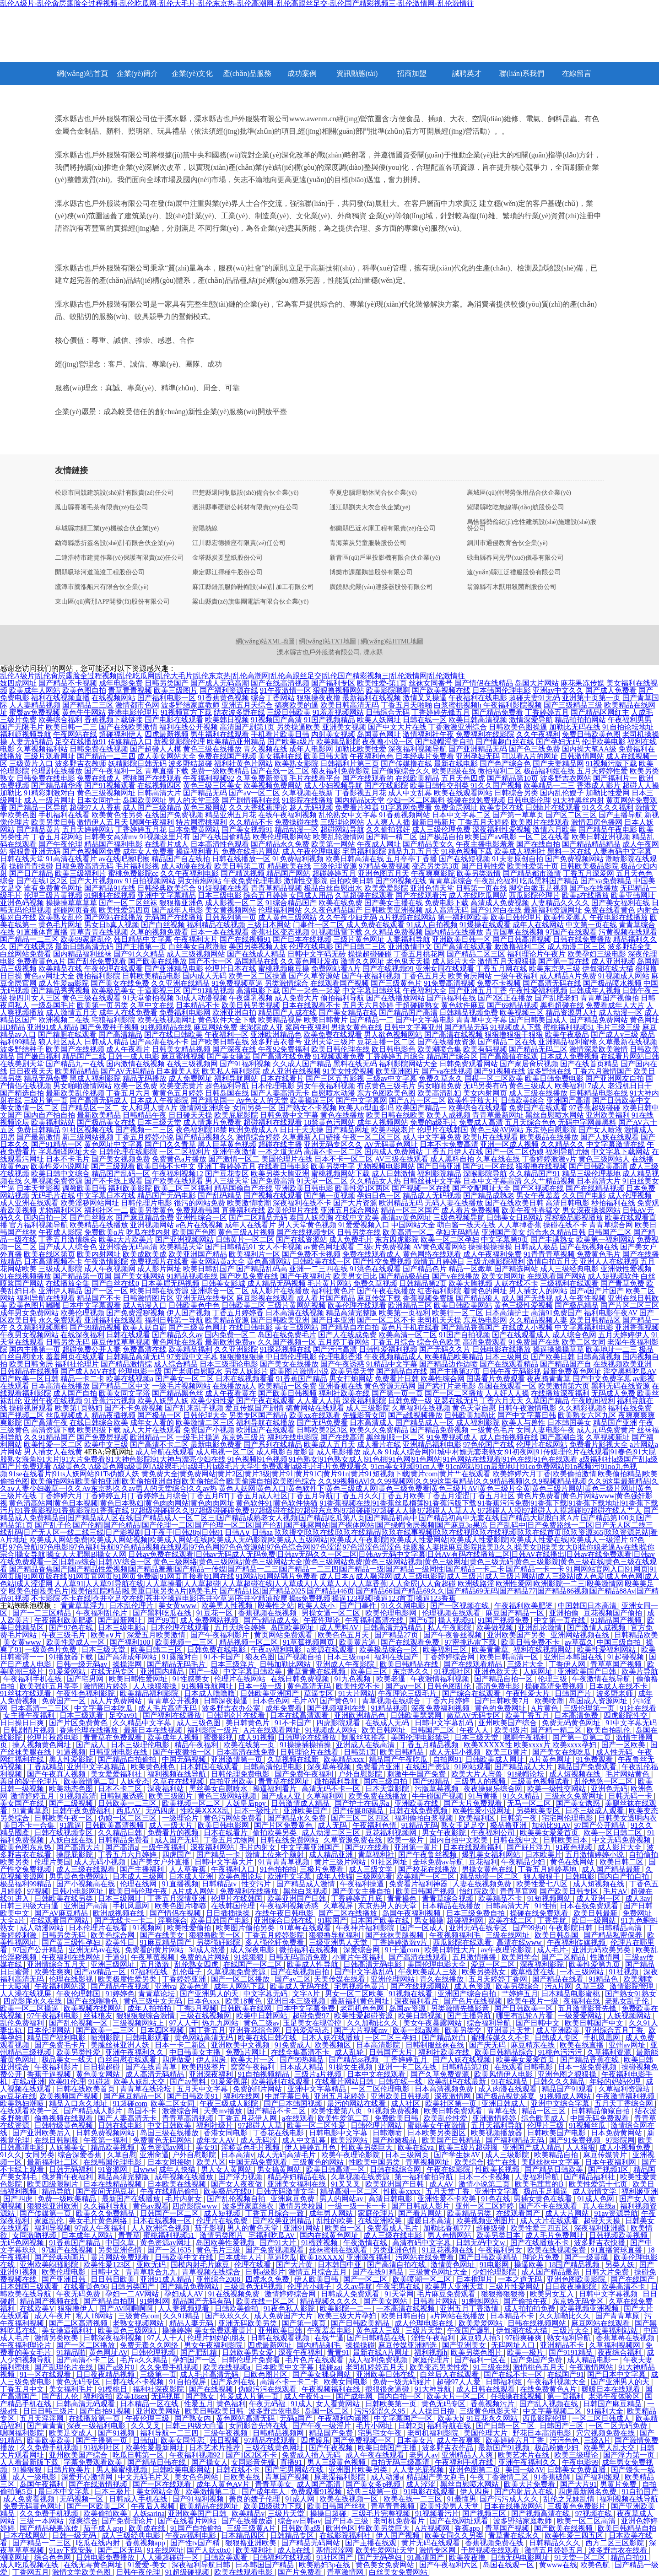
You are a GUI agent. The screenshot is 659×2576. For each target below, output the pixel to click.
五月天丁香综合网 (624, 2103)
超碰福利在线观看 (272, 1122)
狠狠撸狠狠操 (242, 1357)
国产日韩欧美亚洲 (280, 1320)
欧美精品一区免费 (287, 1386)
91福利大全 (605, 2411)
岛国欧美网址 (145, 800)
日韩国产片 (574, 1693)
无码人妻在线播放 (454, 1203)
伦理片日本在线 (230, 968)
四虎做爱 (177, 2059)
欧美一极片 (406, 1840)
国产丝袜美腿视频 (395, 1935)
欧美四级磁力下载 (273, 2506)
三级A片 (597, 2440)
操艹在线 (502, 2162)
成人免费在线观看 (375, 925)
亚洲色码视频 (22, 903)
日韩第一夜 (519, 1818)
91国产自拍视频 (464, 1335)
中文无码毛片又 (144, 2477)
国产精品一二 (372, 1020)
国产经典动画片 (60, 2257)
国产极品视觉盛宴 (506, 2096)
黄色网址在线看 (177, 1342)
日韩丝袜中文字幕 (432, 1181)
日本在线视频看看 (245, 1379)
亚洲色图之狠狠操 (568, 2074)
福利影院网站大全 (408, 1064)
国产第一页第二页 (582, 1737)
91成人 (302, 2404)
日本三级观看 (82, 1715)
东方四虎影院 (397, 1239)
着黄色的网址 (485, 1291)
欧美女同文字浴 (124, 1393)
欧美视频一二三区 (185, 1642)
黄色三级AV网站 (497, 1130)
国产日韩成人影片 (421, 2206)
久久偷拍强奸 (388, 829)
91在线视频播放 (25, 1276)
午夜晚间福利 (593, 1400)
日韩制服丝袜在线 (435, 2045)
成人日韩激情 (394, 1173)
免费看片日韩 (397, 1379)
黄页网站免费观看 (284, 1635)
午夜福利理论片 (26, 2345)
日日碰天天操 (190, 1115)
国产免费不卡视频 (311, 1254)
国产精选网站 (516, 1269)
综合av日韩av (299, 2521)
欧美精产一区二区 (426, 1876)
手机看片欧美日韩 (280, 734)
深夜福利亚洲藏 (600, 2228)
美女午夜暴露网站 (433, 2023)
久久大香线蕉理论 (258, 807)
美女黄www (178, 1605)
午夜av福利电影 (277, 1649)
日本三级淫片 (233, 1664)
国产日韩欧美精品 (489, 2257)
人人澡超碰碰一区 (170, 2557)
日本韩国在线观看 (210, 1767)
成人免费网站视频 (210, 1620)
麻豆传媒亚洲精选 (408, 2345)
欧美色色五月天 (344, 1635)
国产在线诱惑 (31, 946)
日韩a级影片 (265, 2272)
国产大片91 (578, 2484)
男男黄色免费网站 (79, 1876)
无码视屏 (166, 2396)
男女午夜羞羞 (538, 1195)
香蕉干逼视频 (50, 2074)
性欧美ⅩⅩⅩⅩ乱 (205, 1811)
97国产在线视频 (68, 2250)
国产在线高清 (342, 1437)
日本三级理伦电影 (141, 1745)
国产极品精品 (577, 1305)
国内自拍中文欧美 (459, 1840)
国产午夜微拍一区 (183, 1752)
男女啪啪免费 (439, 1086)
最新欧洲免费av (230, 1342)
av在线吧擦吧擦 (124, 859)
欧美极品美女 (113, 990)
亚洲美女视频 (344, 727)
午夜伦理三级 (148, 2418)
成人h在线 (294, 2550)
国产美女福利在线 (620, 903)
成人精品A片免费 (568, 976)
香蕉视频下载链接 (113, 720)
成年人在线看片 (250, 1225)
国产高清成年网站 (128, 1657)
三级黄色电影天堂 (489, 2411)
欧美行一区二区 (457, 1313)
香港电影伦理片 (133, 712)
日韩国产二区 (610, 1232)
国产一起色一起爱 (311, 990)
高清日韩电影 (567, 1203)
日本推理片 (475, 2279)
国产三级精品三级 (573, 705)
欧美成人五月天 (329, 1444)
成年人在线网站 (538, 925)
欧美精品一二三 (549, 785)
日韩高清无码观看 (86, 2404)
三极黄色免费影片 (577, 2506)
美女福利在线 (280, 756)
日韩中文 (106, 2272)
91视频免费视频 (394, 2111)
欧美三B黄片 (507, 1752)
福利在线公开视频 (188, 727)
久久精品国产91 (534, 1173)
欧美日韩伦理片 (516, 917)
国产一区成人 (423, 1928)
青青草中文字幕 (481, 1020)
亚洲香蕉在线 (340, 1386)
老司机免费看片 (400, 2521)
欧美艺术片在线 (524, 2455)
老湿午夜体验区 (615, 2396)
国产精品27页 (397, 1635)
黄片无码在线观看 (431, 2543)
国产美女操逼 (229, 1056)
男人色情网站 (450, 2235)
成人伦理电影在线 (424, 2323)
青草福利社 (376, 1854)
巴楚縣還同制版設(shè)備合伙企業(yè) (245, 493)
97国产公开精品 (600, 1825)
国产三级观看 (113, 1166)
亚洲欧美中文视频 (241, 2045)
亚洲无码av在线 (95, 1950)
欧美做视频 (495, 1627)
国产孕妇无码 (558, 741)
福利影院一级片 (213, 1730)
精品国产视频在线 (50, 2301)
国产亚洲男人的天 (210, 1994)
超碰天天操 (602, 2221)
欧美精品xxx (345, 1759)
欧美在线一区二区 (266, 2301)
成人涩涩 (421, 2484)
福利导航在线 (450, 2426)
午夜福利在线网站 (72, 1957)
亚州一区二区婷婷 (485, 2206)
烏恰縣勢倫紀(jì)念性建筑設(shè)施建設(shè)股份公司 (531, 525)
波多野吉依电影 (275, 2411)
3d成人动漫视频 (201, 998)
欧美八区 (211, 2162)
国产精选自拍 (22, 1093)
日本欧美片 (543, 1854)
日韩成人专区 (557, 2037)
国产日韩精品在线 (377, 2338)
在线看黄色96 (86, 2286)
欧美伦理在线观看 (357, 1305)
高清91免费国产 (556, 1313)
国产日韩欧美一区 (524, 2008)
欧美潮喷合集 (439, 1049)
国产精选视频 (243, 873)
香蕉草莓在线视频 (626, 2338)
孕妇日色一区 (379, 1195)
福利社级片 (215, 2125)
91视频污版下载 (611, 763)
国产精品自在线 (401, 1371)
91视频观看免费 (338, 1056)
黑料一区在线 (569, 851)
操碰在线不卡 (565, 1225)
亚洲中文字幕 (497, 2191)
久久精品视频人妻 (538, 1320)
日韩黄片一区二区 (245, 1239)
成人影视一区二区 (234, 903)
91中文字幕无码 (631, 1723)
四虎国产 (177, 1854)
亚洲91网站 (302, 2228)
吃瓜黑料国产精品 (549, 881)
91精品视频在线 (192, 1276)
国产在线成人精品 (256, 954)
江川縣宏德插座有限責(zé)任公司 (239, 543)
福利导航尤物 (567, 1152)
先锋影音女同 (364, 1415)
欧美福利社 (255, 2550)
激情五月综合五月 (318, 2272)
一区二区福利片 (185, 1152)
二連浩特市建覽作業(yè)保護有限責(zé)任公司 (119, 558)
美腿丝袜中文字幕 (551, 2162)
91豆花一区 (215, 1613)
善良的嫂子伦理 (255, 2499)
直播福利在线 (243, 1210)
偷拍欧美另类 (275, 1832)
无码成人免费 (613, 1393)
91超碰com (130, 2103)
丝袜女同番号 (431, 683)
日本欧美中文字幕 (285, 2367)
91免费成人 (293, 2045)
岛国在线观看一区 (507, 1386)
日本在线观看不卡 (311, 1005)
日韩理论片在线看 (236, 1715)
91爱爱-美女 (147, 2565)
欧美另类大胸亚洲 (280, 1173)
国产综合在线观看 (472, 1693)
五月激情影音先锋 (588, 2008)
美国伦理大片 (486, 2433)
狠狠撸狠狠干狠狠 (514, 1034)
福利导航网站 (236, 1078)
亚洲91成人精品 (52, 1027)
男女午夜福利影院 (214, 2345)
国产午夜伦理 (60, 844)
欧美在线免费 (340, 903)
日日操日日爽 (23, 1723)
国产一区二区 (366, 2279)
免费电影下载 (447, 903)
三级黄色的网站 (319, 2162)
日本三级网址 (121, 1898)
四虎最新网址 (270, 2345)
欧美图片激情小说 (299, 1371)
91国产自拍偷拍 (196, 2528)
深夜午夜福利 (301, 2352)
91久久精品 (521, 1796)
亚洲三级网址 (113, 1964)
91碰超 (99, 2081)
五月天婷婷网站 (87, 829)
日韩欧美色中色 (194, 1305)
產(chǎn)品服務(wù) (247, 77)
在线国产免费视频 (174, 815)
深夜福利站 (166, 1789)
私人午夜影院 (450, 1627)
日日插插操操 (229, 1913)
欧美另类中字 (333, 1166)
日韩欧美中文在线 (185, 2257)
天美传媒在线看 (340, 1979)
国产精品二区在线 (507, 1042)
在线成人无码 (388, 1723)
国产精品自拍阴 (109, 2301)
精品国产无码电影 (166, 1195)
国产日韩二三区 (360, 946)
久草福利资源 (610, 2052)
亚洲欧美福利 (608, 1115)
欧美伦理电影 (64, 2272)
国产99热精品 (302, 2059)
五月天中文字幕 (203, 2089)
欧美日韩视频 (421, 2016)
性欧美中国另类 (375, 2162)
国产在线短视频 (464, 859)
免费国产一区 (64, 1701)
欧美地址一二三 (611, 1349)
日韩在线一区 (425, 720)
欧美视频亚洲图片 (486, 2221)
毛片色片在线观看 (315, 2360)
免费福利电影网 (185, 1012)
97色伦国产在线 (488, 1444)
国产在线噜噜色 (93, 2001)
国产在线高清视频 (280, 683)
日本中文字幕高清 (492, 1181)
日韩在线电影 (121, 2125)
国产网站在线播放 (113, 917)
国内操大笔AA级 (589, 749)
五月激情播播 (475, 1957)
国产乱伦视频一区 (79, 2023)
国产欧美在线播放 (157, 961)
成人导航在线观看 (164, 1452)
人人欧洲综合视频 (161, 2228)
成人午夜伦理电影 (311, 851)
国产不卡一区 (210, 961)
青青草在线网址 (284, 1781)
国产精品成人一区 (424, 1422)
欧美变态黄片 (181, 1086)
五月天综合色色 (530, 1122)
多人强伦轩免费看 (275, 1942)
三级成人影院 (60, 1269)
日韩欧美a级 (302, 2528)
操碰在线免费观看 (540, 1913)
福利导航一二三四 (170, 2433)
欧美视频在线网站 (94, 2008)
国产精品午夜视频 (121, 1986)
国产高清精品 (120, 1034)
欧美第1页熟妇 (79, 1408)
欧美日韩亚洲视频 (601, 837)
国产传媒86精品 (358, 1811)
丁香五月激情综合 (67, 1239)
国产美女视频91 (247, 829)
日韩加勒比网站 (286, 1664)
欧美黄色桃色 (154, 1767)
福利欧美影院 (130, 1188)
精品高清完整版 (351, 1313)
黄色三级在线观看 (91, 998)
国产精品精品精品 (591, 844)
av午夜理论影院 (507, 1950)
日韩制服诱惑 (123, 1796)
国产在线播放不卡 (540, 2243)
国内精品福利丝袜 (82, 954)
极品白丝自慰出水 (333, 888)
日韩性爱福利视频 (388, 1349)
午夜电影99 (580, 2462)
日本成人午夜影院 (159, 1100)
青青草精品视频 (276, 888)
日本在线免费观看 (590, 1906)
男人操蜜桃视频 (122, 2469)
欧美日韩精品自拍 (627, 2528)
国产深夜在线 (234, 1049)
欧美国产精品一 (421, 1108)
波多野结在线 (549, 1071)
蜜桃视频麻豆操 (283, 968)
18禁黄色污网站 (329, 1122)
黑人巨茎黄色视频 (227, 1144)
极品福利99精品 (26, 1884)
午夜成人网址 (379, 844)
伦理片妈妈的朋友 (217, 2338)
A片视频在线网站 (407, 917)
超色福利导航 (227, 1086)
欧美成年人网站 (34, 690)
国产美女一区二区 (184, 1379)
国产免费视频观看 (275, 2250)
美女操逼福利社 (68, 2330)
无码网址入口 (514, 2345)
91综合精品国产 (291, 903)
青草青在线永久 (514, 2535)
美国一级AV (524, 2469)
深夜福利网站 (213, 1847)
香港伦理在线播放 (89, 1730)
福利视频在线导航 (177, 1774)
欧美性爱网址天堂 (386, 2550)
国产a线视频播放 (415, 1415)
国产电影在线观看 (174, 720)
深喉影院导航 (485, 1173)
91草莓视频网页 (309, 1642)
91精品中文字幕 (391, 1364)
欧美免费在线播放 (378, 1796)
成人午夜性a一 (308, 2396)
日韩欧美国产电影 (557, 2133)
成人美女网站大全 (166, 756)
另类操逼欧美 (298, 727)
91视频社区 (452, 1671)
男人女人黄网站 (227, 2169)
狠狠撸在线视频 (541, 1166)
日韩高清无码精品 (393, 1627)
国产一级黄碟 (587, 2257)
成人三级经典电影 (569, 1269)
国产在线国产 (633, 2279)
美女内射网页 (485, 1093)
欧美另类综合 (518, 1986)
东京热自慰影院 (551, 1130)
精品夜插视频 (113, 1415)
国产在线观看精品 (509, 1364)
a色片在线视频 (199, 1225)
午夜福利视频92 (208, 778)
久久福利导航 (106, 2206)
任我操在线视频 (517, 2396)
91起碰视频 (626, 1657)
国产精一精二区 (391, 837)
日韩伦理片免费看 (251, 2360)
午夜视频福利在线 (332, 2389)
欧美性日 (120, 1942)
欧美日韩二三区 (157, 1649)
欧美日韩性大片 (450, 1950)
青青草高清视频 (188, 2118)
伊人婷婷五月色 (311, 2147)
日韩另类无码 (68, 1342)
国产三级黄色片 (396, 983)
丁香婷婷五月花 (141, 829)
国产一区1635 (170, 2250)
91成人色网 (597, 2199)
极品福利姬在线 (549, 771)
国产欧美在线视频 (564, 2528)
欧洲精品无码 (401, 1203)
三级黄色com (139, 2316)
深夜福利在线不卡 (302, 1203)
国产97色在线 (72, 1627)
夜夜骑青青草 (549, 1379)
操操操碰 (360, 2345)
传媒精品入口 (130, 741)
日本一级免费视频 (588, 2067)
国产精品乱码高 (261, 1269)
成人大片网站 (568, 2213)
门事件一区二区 (318, 925)
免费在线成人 (99, 778)
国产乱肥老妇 (556, 998)
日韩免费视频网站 (106, 2133)
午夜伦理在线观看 (113, 968)
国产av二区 (293, 1979)
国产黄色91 (339, 1701)
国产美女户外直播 (161, 1862)
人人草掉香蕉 (519, 1225)
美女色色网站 (197, 2477)
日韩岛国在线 (227, 1093)
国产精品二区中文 (121, 1386)
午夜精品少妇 (524, 1862)
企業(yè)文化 (192, 73)
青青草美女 (274, 2484)
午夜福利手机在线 (33, 1679)
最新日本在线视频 (154, 1730)
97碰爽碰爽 (524, 2338)
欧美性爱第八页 (337, 2111)
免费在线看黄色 (609, 910)
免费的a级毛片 (433, 1122)
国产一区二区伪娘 (514, 1152)
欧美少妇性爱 (212, 1400)
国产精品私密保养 (613, 1935)
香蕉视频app (146, 2543)
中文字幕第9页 (505, 1239)
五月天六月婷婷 (368, 1005)
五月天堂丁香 (448, 2191)
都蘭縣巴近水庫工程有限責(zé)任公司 (383, 528)
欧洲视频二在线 (64, 1020)
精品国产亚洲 (615, 1422)
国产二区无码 (121, 2550)
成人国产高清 (319, 2484)
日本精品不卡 (198, 1005)
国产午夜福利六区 (449, 2565)
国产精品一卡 (219, 1854)
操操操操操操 (490, 1247)
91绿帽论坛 (527, 1774)
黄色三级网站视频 (228, 1796)
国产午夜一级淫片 (322, 2426)
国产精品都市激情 (531, 873)
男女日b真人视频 (111, 925)
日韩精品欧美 (636, 1635)
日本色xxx (204, 2001)
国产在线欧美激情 (128, 727)
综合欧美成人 (544, 2118)
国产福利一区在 (481, 2360)
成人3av (637, 1898)
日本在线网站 (26, 2535)
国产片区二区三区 (629, 1305)
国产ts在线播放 (593, 888)
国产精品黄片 (38, 829)
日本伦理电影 (273, 1086)
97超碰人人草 (261, 2125)
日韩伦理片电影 (146, 1203)
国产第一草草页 (518, 815)
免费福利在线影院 (485, 734)
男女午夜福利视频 (326, 1086)
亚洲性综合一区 (201, 1217)
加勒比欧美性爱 (360, 749)
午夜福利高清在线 (375, 1620)
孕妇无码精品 (458, 1232)
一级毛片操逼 (198, 1437)
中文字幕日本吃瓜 (104, 1708)
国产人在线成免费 (347, 1335)
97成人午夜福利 (100, 2228)
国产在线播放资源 (446, 1042)
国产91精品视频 (208, 990)
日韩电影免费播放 (106, 2557)
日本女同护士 (99, 800)
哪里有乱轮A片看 (525, 2016)
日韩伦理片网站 (377, 2125)
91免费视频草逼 (237, 983)
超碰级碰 (491, 2228)
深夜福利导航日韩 (202, 2565)
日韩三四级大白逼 (30, 1906)
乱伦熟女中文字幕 (348, 815)
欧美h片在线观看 (490, 1137)
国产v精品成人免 (271, 1620)
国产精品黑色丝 (177, 1393)
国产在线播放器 (248, 2521)
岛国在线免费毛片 (287, 1335)
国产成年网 (355, 2396)
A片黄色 (545, 1708)
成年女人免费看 (148, 851)
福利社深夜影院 (159, 2389)
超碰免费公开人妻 (91, 1349)
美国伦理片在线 (287, 1159)
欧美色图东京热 (26, 1847)
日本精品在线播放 (452, 1906)
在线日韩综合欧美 (99, 1422)
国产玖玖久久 (228, 2316)
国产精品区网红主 (600, 712)
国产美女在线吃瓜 (562, 1752)
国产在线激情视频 (99, 2484)
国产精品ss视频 (354, 2059)
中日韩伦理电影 (291, 1357)
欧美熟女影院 (297, 763)
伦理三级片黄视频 (53, 895)
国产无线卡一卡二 (124, 1920)
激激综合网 (181, 2111)
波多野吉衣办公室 (232, 1708)
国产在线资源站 (301, 1239)
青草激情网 (346, 2572)
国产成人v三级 (614, 1034)
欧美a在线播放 (585, 895)
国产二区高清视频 (79, 2323)
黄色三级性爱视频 (523, 1305)
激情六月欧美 (555, 829)
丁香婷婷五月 (547, 712)
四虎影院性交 (626, 1715)
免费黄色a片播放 (179, 1159)
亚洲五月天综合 (247, 705)
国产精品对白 (445, 2037)
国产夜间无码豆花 (106, 2191)
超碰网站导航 (342, 829)
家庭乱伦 (49, 2221)
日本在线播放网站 (514, 2506)
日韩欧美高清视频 (115, 1825)
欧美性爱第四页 (124, 910)
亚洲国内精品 (163, 1671)
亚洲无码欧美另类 (602, 1950)
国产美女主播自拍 (362, 1891)
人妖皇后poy (247, 1803)
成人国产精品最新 (612, 1869)
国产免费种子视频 (109, 1027)
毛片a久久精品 (144, 2360)
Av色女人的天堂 (262, 1100)
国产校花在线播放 (428, 1869)
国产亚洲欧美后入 (42, 2133)
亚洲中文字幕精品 (166, 895)
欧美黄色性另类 (117, 815)
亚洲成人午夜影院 (346, 1664)
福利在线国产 (397, 1657)
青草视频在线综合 (392, 1701)
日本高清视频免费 (445, 2089)
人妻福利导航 (408, 939)
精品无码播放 (145, 1078)
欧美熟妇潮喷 (23, 2103)
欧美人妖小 (317, 1605)
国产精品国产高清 (408, 1012)
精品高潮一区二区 (350, 2191)
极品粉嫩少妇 (557, 2448)
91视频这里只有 (164, 837)
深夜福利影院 (364, 1400)
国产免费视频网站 (574, 859)
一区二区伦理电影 (381, 2089)
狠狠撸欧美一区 (215, 1935)
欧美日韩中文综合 (60, 1173)
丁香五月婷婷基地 (548, 1869)
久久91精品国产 (49, 1437)
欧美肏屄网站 (470, 976)
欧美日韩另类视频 (250, 1005)
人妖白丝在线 (72, 1840)
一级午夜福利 (516, 976)
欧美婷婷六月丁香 (516, 2440)
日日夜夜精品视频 (106, 2374)
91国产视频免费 (504, 1620)
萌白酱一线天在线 (466, 1225)
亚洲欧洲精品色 (276, 1034)
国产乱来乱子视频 (194, 1408)
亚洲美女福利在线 (297, 2184)
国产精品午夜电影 (607, 829)
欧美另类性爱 (79, 2052)
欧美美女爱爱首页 (550, 1832)
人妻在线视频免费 (483, 1884)
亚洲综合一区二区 (219, 1291)
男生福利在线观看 (219, 734)
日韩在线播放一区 (241, 859)
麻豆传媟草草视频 (121, 1342)
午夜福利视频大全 (557, 2382)
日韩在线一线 (401, 2081)
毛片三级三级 (618, 1027)
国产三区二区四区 (361, 1818)
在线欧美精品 (417, 778)
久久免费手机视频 (170, 2367)
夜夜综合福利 (620, 2352)
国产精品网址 (347, 1130)
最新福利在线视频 (371, 698)
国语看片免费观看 (495, 1379)
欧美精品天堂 (181, 1247)
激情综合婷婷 (258, 1137)
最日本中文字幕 (64, 2491)
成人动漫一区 (621, 1012)
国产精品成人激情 (306, 1884)
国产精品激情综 (126, 1364)
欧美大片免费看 (530, 2484)
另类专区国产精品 (258, 1415)
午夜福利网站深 (60, 1986)
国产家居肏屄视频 (529, 1064)
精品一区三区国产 (410, 1210)
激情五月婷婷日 (439, 1261)
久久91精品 (182, 2316)
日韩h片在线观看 (552, 807)
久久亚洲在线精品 (180, 983)
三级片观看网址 (49, 756)
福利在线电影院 (293, 1437)
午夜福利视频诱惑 (290, 1906)
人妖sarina (149, 2513)
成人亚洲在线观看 (29, 1203)
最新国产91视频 (504, 2448)
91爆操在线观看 (485, 925)
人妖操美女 (68, 2147)
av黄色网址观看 (329, 1247)
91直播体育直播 (42, 932)
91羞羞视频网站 (338, 712)
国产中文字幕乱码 (365, 1972)
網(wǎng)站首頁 (82, 73)
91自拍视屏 (188, 2382)
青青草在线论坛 (146, 2089)
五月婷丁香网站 (343, 1342)
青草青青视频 (130, 690)
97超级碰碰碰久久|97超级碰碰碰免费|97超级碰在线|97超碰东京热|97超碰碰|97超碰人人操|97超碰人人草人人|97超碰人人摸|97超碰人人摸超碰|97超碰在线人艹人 (386, 1510)
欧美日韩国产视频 (426, 1891)
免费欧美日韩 (397, 2118)
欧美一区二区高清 (587, 2521)
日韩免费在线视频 (99, 749)
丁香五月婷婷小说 (144, 1137)
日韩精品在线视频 (29, 1371)
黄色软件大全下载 (227, 1020)
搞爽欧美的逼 (297, 705)
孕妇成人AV (184, 2294)
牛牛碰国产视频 (438, 1796)
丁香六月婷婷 (448, 1701)
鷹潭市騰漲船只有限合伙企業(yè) (102, 587)
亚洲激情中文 (410, 946)
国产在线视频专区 (305, 1232)
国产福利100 (131, 1642)
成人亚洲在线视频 (291, 1071)
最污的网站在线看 (357, 2103)
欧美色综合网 (113, 1935)
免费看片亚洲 (379, 1767)
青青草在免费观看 (113, 1737)
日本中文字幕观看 (91, 1305)
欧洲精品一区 (152, 1437)
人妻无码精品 (31, 741)
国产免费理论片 (128, 2521)
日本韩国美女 (569, 1422)
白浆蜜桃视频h (457, 705)
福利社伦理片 (77, 1364)
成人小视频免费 (625, 2147)
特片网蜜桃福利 (201, 822)
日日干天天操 (302, 1130)
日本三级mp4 (349, 1657)
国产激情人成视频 (597, 1627)
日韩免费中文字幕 (289, 1115)
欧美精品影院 (338, 741)
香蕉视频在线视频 (268, 1613)
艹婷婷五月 (520, 1994)
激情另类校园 (301, 2206)
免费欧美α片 (104, 1232)
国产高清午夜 (46, 1422)
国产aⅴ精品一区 (100, 1972)
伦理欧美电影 (604, 741)
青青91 (338, 2352)
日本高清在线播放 (60, 1386)
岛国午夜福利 (42, 2484)
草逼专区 (319, 1693)
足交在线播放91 (80, 741)
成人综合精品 (176, 1364)
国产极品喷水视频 (612, 983)
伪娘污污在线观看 (268, 2389)
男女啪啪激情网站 (82, 1086)
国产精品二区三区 (476, 954)
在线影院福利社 (346, 2535)
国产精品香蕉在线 (590, 2059)
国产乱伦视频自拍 (237, 2199)
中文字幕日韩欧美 (253, 1671)
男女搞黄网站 (280, 2169)
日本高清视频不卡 (53, 1261)
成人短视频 (223, 2213)
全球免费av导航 (439, 1862)
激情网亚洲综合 (205, 1108)
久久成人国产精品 (302, 1064)
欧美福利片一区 (254, 1254)
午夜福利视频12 (177, 1173)
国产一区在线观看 (163, 2484)
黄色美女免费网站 (386, 2565)
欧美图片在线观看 (540, 822)
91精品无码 (419, 1825)
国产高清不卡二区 (159, 1444)
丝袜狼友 (98, 2016)
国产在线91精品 (378, 2272)
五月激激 (155, 1964)
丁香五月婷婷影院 (275, 1935)
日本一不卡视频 (485, 2177)
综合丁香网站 (273, 698)
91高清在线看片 (71, 859)
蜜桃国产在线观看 (152, 778)
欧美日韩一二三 (71, 727)
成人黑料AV (339, 1627)
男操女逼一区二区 (332, 1613)
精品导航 (57, 2191)
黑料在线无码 (355, 1064)
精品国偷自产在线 (243, 1188)
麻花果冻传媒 (583, 683)
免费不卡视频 (499, 983)
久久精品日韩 (121, 1832)
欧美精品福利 (190, 1349)
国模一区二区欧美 (494, 1078)
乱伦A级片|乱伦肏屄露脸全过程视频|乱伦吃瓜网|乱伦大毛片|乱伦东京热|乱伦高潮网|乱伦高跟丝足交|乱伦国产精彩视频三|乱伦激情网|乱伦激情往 (232, 676)
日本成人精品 (302, 2067)
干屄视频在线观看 (491, 2550)
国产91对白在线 (496, 910)
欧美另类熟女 (485, 1972)
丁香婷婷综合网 (449, 1657)
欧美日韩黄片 (326, 1020)
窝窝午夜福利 (253, 2067)
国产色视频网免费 (91, 851)
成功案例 (302, 73)
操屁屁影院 (75, 1854)
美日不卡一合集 (29, 1825)
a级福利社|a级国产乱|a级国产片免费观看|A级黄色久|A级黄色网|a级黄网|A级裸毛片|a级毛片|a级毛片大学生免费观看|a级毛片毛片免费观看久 (329, 1462)
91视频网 (148, 1928)
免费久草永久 (441, 1078)
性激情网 (605, 1957)
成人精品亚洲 (332, 1854)
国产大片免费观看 (473, 1803)
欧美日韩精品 (403, 1752)
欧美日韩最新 (596, 1913)
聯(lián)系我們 (522, 73)
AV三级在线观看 (401, 1159)
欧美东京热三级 (554, 968)
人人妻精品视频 (34, 705)
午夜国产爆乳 (470, 2330)
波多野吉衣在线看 (619, 2550)
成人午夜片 (53, 2316)
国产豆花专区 (227, 1173)
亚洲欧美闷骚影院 (50, 2264)
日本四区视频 (163, 2030)
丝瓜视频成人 (68, 1415)
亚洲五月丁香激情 (470, 2308)
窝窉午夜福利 (307, 1027)
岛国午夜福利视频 (412, 1913)
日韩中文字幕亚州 (413, 1027)
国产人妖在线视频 (462, 2059)
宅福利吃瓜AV (272, 2235)
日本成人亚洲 (192, 1876)
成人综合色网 (574, 1335)
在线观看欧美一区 (30, 2111)
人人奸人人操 (507, 1393)
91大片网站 (356, 1693)
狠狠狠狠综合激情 (146, 2016)
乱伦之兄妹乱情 (569, 2499)
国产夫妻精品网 (558, 763)
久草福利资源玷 (625, 2089)
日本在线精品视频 (113, 2184)
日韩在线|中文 (516, 1840)
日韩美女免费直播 (577, 2469)
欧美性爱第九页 (595, 1964)
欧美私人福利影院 (231, 1071)
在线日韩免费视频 (300, 1679)
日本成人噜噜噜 (210, 1693)
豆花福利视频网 (391, 1832)
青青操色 (402, 1898)
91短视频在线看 (223, 888)
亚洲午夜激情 (234, 1152)
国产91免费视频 (575, 2140)
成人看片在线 (379, 1444)
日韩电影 (579, 1876)
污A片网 (558, 1986)
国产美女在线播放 (289, 1364)
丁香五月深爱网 (588, 873)
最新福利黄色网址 (360, 2001)
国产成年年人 (264, 2491)
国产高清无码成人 (99, 1100)
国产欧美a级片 (290, 741)
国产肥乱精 (199, 2352)
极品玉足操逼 (546, 2191)
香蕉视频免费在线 (495, 2543)
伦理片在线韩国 (442, 1130)
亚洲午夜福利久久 (135, 2052)
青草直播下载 (167, 771)
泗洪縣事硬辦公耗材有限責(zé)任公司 (245, 507)
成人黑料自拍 (452, 1159)
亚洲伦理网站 (393, 1979)
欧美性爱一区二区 (53, 1444)
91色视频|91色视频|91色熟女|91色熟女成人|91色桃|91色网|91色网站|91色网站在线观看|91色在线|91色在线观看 (402, 1459)
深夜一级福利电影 (97, 2426)
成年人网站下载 (240, 1986)
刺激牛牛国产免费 (417, 1774)
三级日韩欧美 (289, 712)
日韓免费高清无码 (84, 866)
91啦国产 (332, 1920)
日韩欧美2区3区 (322, 1430)
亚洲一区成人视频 (509, 1144)
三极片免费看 (323, 1869)
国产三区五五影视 (335, 1078)
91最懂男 (461, 2499)
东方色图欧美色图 (386, 1093)
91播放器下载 (72, 1657)
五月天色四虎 (463, 778)
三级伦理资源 (335, 866)
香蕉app (467, 2528)
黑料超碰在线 (562, 1005)
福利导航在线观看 (45, 1298)
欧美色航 (595, 2565)
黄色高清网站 (269, 1261)
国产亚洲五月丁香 (477, 990)
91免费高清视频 (449, 983)
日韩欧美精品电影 (151, 976)
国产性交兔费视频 (382, 1261)
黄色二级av (261, 2023)
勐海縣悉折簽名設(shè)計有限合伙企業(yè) (114, 543)
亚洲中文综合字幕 (561, 2103)
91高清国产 (426, 2557)
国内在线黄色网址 (330, 2235)
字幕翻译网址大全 (67, 1152)
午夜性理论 (322, 1620)
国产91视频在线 (499, 1071)
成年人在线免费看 (128, 1012)
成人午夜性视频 (580, 1298)
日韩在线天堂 (22, 859)
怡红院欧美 (477, 1891)
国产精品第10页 (512, 778)
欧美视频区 (333, 2045)
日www (144, 2169)
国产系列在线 (234, 2382)
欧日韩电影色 (394, 1049)
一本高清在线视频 (406, 2308)
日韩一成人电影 (133, 1056)
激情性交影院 (306, 881)
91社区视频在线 (87, 1130)
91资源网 (113, 2169)
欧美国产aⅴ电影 (490, 837)
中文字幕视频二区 (553, 2411)
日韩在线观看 (128, 1335)
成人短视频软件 (613, 1276)
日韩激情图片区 (148, 1298)
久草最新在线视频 (628, 1042)
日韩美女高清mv (110, 837)
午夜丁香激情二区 (500, 2477)
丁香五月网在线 (501, 968)
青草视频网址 (428, 2162)
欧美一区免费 (135, 1086)
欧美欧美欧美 (50, 2440)
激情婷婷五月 (33, 1796)
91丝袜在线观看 (26, 1693)
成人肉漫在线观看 (508, 2089)
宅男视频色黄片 (360, 1986)
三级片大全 (526, 1664)
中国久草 (120, 2243)
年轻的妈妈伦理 (616, 2081)
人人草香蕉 (188, 1869)
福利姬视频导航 (25, 734)
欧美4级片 (510, 1730)
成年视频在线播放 (185, 2177)
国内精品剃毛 (319, 2345)
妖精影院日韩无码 (137, 763)
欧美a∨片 (107, 1635)
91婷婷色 (120, 1994)
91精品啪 (71, 2352)
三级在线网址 (508, 1935)
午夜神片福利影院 (366, 1928)
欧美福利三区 (446, 1649)
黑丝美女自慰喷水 (219, 1789)
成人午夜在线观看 (376, 2455)
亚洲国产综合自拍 (468, 1994)
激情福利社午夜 (428, 734)
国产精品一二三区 (29, 939)
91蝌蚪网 (154, 2301)
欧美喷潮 (550, 1701)
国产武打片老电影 (446, 1386)
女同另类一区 (254, 1108)
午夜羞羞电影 (330, 2330)
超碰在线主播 (280, 1144)
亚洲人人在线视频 (609, 1261)
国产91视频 (117, 2433)
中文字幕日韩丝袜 (371, 990)
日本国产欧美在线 (381, 1920)
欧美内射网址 (99, 1254)
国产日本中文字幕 (617, 2374)
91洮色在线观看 (375, 1269)
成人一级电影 (35, 2477)
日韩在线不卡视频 (135, 2382)
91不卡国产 (223, 1657)
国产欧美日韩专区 (570, 1891)
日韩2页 (411, 2426)
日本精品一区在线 (150, 2404)
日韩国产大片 (392, 2052)
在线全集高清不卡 (301, 2052)
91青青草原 (30, 1811)
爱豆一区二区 (494, 1964)
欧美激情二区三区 (205, 1422)
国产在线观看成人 (521, 1335)
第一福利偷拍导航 (424, 2177)
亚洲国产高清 (568, 1100)
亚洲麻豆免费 (293, 2199)
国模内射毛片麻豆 (201, 2264)
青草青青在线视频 (99, 932)
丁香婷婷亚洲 (185, 1979)
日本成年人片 (241, 2257)
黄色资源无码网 (390, 1386)
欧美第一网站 (333, 844)
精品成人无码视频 (432, 1195)
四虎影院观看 (339, 1723)
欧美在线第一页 (249, 1745)
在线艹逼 (329, 2338)
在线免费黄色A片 (549, 2389)
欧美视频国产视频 (69, 2096)
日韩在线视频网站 (538, 2323)
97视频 (38, 1891)
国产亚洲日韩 (64, 2279)
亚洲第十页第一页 (591, 698)
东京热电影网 (485, 1320)
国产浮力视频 (241, 2177)
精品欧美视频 (113, 2147)
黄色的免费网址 (501, 1708)
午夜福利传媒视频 (577, 1942)
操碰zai (330, 2367)
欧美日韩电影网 (224, 1825)
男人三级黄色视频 (337, 2462)
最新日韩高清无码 (84, 946)
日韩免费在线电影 (45, 778)
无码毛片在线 (53, 1195)
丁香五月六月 (128, 1093)
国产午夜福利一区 (113, 771)
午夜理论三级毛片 (408, 1693)
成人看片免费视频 (470, 1210)
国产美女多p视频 (374, 2484)
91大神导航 (434, 2389)
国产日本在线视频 (302, 939)
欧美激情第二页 (90, 1781)
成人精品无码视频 (276, 1283)
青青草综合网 (611, 1225)
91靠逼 (70, 1825)
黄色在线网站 (573, 1862)
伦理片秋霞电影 (53, 1737)
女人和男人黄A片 (149, 1108)
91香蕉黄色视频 (223, 698)
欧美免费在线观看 (332, 1034)
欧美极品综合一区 (389, 1649)
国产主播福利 (143, 1869)
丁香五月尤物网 (230, 1840)
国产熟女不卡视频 (307, 1108)
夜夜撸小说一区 (387, 741)
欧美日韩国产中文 (595, 2023)
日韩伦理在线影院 (128, 1152)
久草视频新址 (608, 1437)
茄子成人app (104, 2528)
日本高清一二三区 (41, 1708)
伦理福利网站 (280, 910)
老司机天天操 (439, 1320)
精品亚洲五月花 (230, 815)
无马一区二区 (530, 1803)
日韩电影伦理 (529, 800)
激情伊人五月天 (102, 822)
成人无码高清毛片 (287, 2155)
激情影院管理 (632, 1986)
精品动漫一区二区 (490, 1876)
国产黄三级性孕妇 (72, 1942)
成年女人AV (216, 2140)
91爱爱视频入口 (363, 1225)
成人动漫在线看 (186, 866)
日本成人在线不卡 (619, 1686)
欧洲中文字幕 (290, 1876)
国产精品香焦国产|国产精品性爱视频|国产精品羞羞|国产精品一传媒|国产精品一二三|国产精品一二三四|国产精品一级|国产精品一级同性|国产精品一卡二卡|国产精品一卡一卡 (286, 1569)
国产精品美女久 (428, 844)
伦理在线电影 (311, 946)
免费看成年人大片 (615, 1005)
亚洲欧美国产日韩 (587, 1671)
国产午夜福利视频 (371, 976)
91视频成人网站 (623, 976)
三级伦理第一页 (589, 1708)
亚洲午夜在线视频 (53, 1400)
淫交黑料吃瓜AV (630, 1371)
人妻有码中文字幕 (622, 851)
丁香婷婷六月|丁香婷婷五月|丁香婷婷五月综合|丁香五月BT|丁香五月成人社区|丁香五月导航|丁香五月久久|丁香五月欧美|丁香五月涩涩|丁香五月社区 (276, 1496)
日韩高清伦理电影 (273, 1767)
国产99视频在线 (401, 881)
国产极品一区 (159, 1415)
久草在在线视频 (179, 1781)
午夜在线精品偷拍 (170, 2191)
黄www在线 (558, 2565)
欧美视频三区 (522, 1012)
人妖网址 (538, 1671)
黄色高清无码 (310, 1686)
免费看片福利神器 (419, 1884)
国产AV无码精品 (127, 1071)
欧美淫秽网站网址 (89, 1203)
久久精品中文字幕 (143, 1723)
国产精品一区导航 (38, 807)
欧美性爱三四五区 (540, 2228)
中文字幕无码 (266, 1994)
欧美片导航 (639, 1671)
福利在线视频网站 (543, 1649)
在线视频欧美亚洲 (622, 1364)
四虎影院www (195, 2206)
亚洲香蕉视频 (637, 1327)
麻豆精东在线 (533, 2045)
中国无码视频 (185, 1759)
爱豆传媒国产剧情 (254, 1408)
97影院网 (620, 2140)
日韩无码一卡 (631, 1796)
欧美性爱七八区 (542, 1884)
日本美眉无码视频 (170, 1283)
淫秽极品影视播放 (574, 1217)
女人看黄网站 (339, 2404)
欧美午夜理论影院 (351, 2155)
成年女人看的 (152, 1422)
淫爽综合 (172, 1920)
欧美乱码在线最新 (457, 2081)
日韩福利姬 (505, 2382)
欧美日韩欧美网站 (463, 1305)
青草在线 (503, 2111)
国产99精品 (432, 1781)
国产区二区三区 (571, 815)
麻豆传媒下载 (379, 1298)
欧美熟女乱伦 (60, 917)
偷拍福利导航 (342, 998)
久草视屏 (339, 1906)
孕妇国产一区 (195, 2360)
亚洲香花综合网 (255, 2030)
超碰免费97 (311, 2016)
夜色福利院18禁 (201, 1130)
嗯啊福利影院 (23, 2433)
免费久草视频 (375, 1283)
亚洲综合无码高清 (128, 1247)
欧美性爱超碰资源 (364, 2016)
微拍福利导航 (337, 1781)
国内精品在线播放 (454, 932)
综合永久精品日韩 (556, 1232)
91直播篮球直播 (617, 2250)
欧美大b (450, 2418)
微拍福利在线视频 (309, 1950)
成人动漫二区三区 (576, 946)
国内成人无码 (205, 976)
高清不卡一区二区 (333, 1152)
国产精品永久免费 (280, 844)
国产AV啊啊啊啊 (127, 2308)
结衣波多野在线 (239, 712)
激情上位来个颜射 (275, 1854)
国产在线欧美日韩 (514, 1203)
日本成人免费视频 (569, 1056)
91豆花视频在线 (448, 2250)
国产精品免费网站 (598, 1020)
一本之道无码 (280, 1152)
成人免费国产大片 (284, 2316)
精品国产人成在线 (287, 1012)
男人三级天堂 (227, 1181)
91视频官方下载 (186, 712)
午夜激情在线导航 (602, 1679)
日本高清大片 (599, 1181)
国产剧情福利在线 (250, 800)
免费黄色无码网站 (163, 2140)
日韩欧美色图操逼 (518, 727)
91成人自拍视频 (432, 925)
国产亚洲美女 (465, 2345)
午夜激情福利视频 (441, 1679)
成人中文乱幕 (410, 793)
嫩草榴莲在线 (533, 1972)
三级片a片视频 (318, 2074)
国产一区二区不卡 (386, 1320)
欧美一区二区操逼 (257, 976)
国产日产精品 (31, 873)
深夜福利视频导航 (417, 749)
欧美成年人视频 (173, 1737)
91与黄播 (483, 1796)
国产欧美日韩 (553, 1357)
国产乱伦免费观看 (97, 961)
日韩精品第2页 (423, 1283)
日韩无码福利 (72, 2169)
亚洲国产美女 (503, 1232)
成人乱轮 (350, 2052)
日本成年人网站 (87, 2235)
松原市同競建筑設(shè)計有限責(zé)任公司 (114, 493)
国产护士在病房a (363, 1803)
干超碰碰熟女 (417, 1005)
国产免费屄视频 (102, 1437)
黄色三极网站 (205, 807)
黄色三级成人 (531, 1086)
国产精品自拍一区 (504, 1679)
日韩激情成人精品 (301, 1803)
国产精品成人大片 (524, 1767)
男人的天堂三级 (194, 800)
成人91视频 (256, 1737)
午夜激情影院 (106, 1261)
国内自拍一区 (46, 1217)
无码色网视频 (23, 2243)
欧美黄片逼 (358, 1642)
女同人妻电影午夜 (545, 1430)
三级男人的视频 (481, 1781)
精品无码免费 (46, 1078)
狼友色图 (260, 1657)
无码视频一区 (82, 2499)
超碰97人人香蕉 (95, 807)
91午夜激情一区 (285, 690)
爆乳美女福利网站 (492, 1854)
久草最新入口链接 (311, 1137)
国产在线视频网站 (420, 1986)
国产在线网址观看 (460, 2521)
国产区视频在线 (538, 1188)
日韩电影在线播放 (501, 1349)
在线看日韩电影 (283, 1166)
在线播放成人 (234, 1386)
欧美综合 (469, 2162)
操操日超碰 (329, 2513)
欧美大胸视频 (470, 1283)
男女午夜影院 (445, 1832)
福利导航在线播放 (265, 1422)
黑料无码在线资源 (620, 1386)
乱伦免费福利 (23, 2023)
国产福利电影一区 (166, 698)
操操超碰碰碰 (370, 954)
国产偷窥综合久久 (401, 771)
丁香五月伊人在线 (454, 1152)
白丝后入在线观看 (450, 2374)
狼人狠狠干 (543, 1876)
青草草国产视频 (616, 1664)
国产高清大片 (79, 1847)
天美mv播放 (224, 2111)
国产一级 (204, 1671)
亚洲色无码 (609, 1789)
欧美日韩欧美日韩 (215, 2411)
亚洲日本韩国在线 (574, 1657)
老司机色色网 (363, 2008)
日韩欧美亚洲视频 (393, 910)
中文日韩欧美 (170, 2125)
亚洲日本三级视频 (297, 2001)
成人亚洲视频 (613, 961)
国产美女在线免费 (120, 983)
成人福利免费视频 (379, 2360)
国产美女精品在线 (348, 1012)
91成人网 (300, 2499)
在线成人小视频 (527, 1327)
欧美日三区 (370, 1671)
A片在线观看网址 (272, 1730)
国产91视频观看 (109, 785)
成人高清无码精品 (155, 2074)
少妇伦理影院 (495, 2272)
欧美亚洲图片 (398, 1071)
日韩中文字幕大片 (224, 1862)
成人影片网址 (159, 1269)
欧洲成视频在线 (119, 1913)
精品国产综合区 (452, 1056)
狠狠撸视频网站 (338, 690)
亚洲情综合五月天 (57, 1964)
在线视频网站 (113, 698)
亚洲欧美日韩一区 (461, 939)
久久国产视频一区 (287, 1342)
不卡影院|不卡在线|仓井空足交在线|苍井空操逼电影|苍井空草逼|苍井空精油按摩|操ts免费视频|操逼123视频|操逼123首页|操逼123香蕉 (243, 1598)
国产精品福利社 (590, 2177)
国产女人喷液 (600, 1130)
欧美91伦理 (67, 2081)
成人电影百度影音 (285, 1452)
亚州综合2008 (219, 2279)
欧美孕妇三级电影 (596, 954)
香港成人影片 (599, 785)
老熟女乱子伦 (628, 2001)
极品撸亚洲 (509, 1825)
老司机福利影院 (433, 2433)
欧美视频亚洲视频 (590, 2308)
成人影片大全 (454, 961)
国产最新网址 (121, 1620)
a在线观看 (298, 2118)
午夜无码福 (268, 2404)
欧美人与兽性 (524, 1422)
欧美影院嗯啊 (388, 690)
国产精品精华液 (56, 785)
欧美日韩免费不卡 (531, 1642)
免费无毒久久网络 (150, 2345)
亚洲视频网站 (152, 1225)
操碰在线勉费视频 (476, 800)
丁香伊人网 (568, 1664)
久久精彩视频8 (582, 1408)
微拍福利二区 (500, 771)
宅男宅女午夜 (381, 2433)
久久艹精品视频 (549, 1181)
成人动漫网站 (42, 1928)
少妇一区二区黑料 (415, 800)
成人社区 (406, 2103)
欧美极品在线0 (228, 2191)
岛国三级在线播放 (170, 2133)
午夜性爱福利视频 (538, 990)
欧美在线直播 (582, 2045)
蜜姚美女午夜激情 (437, 2125)
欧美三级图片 (176, 690)
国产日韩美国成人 (538, 1020)
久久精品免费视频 (393, 932)
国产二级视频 (72, 1803)
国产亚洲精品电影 (174, 968)
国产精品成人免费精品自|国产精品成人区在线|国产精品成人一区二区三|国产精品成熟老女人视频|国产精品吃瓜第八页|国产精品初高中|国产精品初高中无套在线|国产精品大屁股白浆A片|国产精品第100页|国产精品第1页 (329, 1518)
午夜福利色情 (375, 1825)
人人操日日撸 (433, 2411)
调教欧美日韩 (84, 1188)
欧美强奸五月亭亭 (50, 1686)
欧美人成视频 (448, 1115)
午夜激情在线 (366, 2243)
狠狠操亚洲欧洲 (53, 2206)
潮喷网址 (15, 2557)
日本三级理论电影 (229, 1364)
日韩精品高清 (620, 1928)
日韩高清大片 (159, 793)
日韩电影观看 (148, 2037)
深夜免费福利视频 (441, 1708)
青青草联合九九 (151, 2272)
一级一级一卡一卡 (358, 2206)
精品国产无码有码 (203, 2301)
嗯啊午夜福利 (152, 822)
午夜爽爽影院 (433, 873)
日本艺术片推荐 (215, 2448)
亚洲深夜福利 (212, 2074)
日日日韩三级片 (49, 2411)
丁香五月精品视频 (430, 1745)
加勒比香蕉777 (448, 2228)
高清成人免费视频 (499, 903)
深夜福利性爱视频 (501, 829)
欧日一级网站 (595, 1920)
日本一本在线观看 (219, 932)
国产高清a (121, 1847)
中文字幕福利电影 (584, 1327)
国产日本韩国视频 (294, 2103)
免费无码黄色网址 (572, 1723)
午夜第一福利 (106, 2140)
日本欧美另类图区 (437, 2133)
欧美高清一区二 (408, 1232)
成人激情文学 (595, 2191)
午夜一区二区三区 (371, 1137)
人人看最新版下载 (30, 2462)
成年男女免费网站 (29, 1313)
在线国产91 (565, 2374)
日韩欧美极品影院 (589, 866)
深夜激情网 (453, 2096)
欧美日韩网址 (384, 1730)
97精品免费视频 (384, 866)
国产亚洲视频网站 (184, 1239)
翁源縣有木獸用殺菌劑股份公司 (511, 587)
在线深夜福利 (82, 1335)
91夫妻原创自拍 (517, 859)
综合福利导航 (490, 2023)
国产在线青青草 (151, 2067)
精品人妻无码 (192, 2323)
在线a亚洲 (28, 2081)
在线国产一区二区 (253, 1964)
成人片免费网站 (117, 1701)
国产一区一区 (106, 1291)
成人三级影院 (368, 1408)
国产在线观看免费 (411, 1642)
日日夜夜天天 (31, 1071)
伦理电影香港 (340, 1357)
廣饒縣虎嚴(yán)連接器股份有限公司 (381, 587)
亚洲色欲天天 (497, 1671)
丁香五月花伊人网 (248, 2118)
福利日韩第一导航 (174, 1320)
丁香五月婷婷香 (238, 1313)
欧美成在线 (148, 2528)
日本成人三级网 (139, 1876)
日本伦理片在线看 (99, 1928)
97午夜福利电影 (53, 2016)
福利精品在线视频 (216, 925)
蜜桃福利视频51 (568, 1027)
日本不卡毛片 (68, 1159)
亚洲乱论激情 (541, 1627)
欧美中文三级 (106, 1444)
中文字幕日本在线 (106, 1195)
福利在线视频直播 (60, 698)
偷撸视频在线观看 (64, 2118)
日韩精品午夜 (145, 1115)
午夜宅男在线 (399, 2286)
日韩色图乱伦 (450, 1686)
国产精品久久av (177, 1335)
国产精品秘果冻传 (50, 2528)
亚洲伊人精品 (60, 1291)
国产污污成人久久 (510, 2499)
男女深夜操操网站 (591, 1210)
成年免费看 (284, 1708)
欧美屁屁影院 (236, 1115)
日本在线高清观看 (300, 1715)
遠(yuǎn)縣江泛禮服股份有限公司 (514, 572)
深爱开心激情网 (87, 2477)
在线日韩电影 (251, 1327)
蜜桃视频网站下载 (340, 1173)
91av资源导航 (615, 2213)
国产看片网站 (421, 2213)
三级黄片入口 (31, 763)
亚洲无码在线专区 (205, 1298)
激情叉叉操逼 (425, 698)
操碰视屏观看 (31, 1408)
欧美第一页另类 (102, 1005)
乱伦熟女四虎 (197, 1964)
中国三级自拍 (620, 1642)
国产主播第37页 (455, 1371)
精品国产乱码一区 (121, 1173)
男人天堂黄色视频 (307, 1225)
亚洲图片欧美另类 (359, 2469)
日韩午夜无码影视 (511, 1371)
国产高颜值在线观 (509, 1056)
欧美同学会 (520, 1957)
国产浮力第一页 (629, 2455)
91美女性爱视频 (348, 1071)
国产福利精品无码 (516, 2140)
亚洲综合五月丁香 (615, 2030)
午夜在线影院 (449, 2169)
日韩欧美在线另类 (64, 1898)
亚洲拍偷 (564, 1613)
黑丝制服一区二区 (395, 1437)
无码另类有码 (485, 1086)
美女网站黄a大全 (217, 1261)
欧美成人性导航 (313, 1964)
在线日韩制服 (57, 2140)
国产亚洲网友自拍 (614, 1078)
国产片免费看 (301, 2572)
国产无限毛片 (22, 727)
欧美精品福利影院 (150, 1693)
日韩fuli (145, 2440)
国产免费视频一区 (363, 2440)
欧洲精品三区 (410, 1305)
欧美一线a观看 (417, 2030)
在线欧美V (37, 2308)
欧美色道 (195, 1986)
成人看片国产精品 (326, 1298)
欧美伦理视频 (82, 1313)
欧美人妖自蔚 (145, 1327)
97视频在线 (594, 2513)
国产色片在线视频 (473, 2001)
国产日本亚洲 (333, 1320)
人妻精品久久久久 (560, 903)
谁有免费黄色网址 (53, 888)
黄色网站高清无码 (204, 2037)
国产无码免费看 (322, 1422)
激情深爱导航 (531, 720)
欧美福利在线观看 (281, 2081)
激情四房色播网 (596, 822)
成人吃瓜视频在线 (30, 2565)
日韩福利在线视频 (283, 2557)
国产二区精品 (564, 1957)
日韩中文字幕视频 (609, 2294)
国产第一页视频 (329, 1195)
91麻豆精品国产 (166, 1942)
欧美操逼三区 (312, 1100)
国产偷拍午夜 (526, 2301)
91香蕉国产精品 (301, 1379)
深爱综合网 (362, 1950)
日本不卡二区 (121, 1789)
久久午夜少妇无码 (348, 917)
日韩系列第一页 (230, 917)
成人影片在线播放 (280, 1291)
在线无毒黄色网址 (94, 2565)
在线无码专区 (113, 1671)
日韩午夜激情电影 (527, 1408)
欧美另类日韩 (53, 822)
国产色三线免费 (534, 749)
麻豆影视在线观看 (265, 1298)
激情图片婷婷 (106, 1686)
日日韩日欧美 (113, 2279)
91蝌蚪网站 (481, 2301)
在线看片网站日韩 (629, 1056)
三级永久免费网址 (575, 1796)
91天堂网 (399, 2294)
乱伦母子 (188, 1972)
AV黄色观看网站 (439, 1247)
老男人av (423, 2455)
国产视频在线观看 (272, 1195)
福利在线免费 (630, 1408)
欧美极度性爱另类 (128, 1979)
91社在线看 (638, 1708)
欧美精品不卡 (501, 1898)
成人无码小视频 (455, 1752)
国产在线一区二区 (280, 771)
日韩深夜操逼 (226, 1701)
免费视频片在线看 (159, 1261)
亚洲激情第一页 (237, 1759)
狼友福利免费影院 (340, 771)
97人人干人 (165, 2338)
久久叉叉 (146, 2426)
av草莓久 (579, 1642)
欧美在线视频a (129, 1379)
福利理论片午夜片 (536, 954)
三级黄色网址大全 (439, 2272)
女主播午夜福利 (29, 1715)
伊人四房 (211, 2059)
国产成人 (91, 1745)
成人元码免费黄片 (606, 1430)
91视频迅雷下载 (336, 932)
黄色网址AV (108, 2352)
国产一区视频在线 (460, 1605)
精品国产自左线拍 (180, 859)
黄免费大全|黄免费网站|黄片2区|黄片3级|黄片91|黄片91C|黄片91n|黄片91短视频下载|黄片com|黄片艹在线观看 (316, 1474)
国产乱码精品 (220, 1195)
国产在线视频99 (388, 968)
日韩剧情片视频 (29, 1730)
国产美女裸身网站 (322, 2374)
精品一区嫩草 (470, 1269)
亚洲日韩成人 (504, 2103)
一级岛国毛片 (53, 1005)
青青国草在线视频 (514, 932)
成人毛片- (552, 1950)
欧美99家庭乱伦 (86, 939)
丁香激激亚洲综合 (457, 727)
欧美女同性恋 (183, 2440)
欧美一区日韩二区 (613, 1832)
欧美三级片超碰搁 (469, 2147)
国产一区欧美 (624, 1745)
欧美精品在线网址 (210, 2506)
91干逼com (403, 1950)
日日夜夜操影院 (571, 2286)
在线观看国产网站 (556, 1276)
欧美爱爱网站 (481, 2323)
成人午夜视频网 (109, 1269)
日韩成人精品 (106, 1042)
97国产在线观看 (571, 932)
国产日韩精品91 (230, 1247)
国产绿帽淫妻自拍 (444, 741)
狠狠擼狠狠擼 (504, 2294)
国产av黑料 (189, 2081)
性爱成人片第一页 (250, 2396)
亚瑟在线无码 (456, 1400)
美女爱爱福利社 (117, 1774)
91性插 (545, 1906)
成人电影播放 (339, 1452)
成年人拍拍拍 (150, 2008)
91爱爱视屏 (229, 2081)
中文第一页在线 (591, 925)
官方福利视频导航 (38, 1225)
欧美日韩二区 (622, 1862)
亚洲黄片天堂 (510, 2030)
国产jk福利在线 (451, 998)
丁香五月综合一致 (275, 2213)
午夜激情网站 (592, 2367)
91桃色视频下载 (466, 851)
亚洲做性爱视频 (626, 1269)
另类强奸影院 (219, 1942)
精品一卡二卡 (82, 1379)
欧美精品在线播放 (99, 1225)
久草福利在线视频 (421, 1408)
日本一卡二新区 (181, 2045)
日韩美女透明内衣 (627, 1818)
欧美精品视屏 (280, 1020)
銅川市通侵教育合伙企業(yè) (507, 543)
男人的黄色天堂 (253, 2228)
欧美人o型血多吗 (366, 1108)
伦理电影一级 (140, 1371)
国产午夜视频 (332, 2448)
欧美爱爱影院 (386, 888)
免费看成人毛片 (393, 2228)
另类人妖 (620, 2264)
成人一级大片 (171, 1825)
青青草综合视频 (448, 1898)
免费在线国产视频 (227, 756)
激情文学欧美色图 (82, 2572)
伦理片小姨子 (310, 2286)
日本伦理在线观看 (181, 1627)
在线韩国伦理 (234, 1906)
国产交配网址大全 (481, 1188)
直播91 (292, 2462)
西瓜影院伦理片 (534, 895)
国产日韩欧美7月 (503, 1701)
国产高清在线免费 (282, 1056)
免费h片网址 (247, 2052)
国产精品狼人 (478, 1298)
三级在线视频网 (206, 2016)
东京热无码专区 (578, 2301)
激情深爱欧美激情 (598, 1049)
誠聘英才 (466, 73)
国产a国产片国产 (596, 1291)
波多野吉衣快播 (600, 2243)
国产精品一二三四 (106, 756)
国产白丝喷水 (91, 1217)
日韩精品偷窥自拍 (601, 2111)
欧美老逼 (391, 1679)
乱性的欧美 (335, 2221)
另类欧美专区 (539, 1811)
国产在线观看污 (421, 895)
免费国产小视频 (208, 1430)
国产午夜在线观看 (265, 1400)
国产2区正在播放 (505, 998)
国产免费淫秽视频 (135, 1313)
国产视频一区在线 (421, 1188)
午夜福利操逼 (363, 1884)
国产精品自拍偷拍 (128, 1759)
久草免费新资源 (261, 778)
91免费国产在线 (534, 1342)
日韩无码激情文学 (286, 2191)
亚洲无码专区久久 (333, 1144)
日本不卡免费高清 (449, 1144)
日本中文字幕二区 (461, 815)
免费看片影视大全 (598, 1444)
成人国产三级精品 (152, 807)
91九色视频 (353, 1679)
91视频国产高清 (276, 720)
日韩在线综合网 (396, 2169)
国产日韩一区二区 (506, 2426)
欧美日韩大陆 (326, 756)
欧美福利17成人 (580, 1086)
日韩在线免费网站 (290, 1840)
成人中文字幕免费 (432, 1137)
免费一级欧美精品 (219, 771)
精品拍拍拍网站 (580, 720)
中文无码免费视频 (622, 1840)
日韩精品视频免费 (468, 1012)
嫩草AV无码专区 (474, 1715)
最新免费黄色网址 (572, 1371)
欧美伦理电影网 (391, 1613)
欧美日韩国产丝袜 (337, 2506)
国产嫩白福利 (38, 1056)
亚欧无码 (151, 2264)
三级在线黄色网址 (275, 2448)
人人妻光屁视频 (419, 2469)
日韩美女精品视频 (181, 1049)
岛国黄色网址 (379, 734)
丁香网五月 (30, 2572)
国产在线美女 (163, 1935)
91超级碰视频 (188, 2572)
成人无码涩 (259, 2140)
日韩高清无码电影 (373, 1964)
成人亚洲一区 (599, 1898)
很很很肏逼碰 (388, 2389)
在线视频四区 (159, 785)
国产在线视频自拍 (300, 1972)
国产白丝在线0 (115, 1283)
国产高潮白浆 (562, 1437)
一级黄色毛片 (492, 1430)
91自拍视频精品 (264, 2074)
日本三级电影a (122, 1627)
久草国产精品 (547, 1400)
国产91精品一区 (56, 1144)
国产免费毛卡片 (60, 2045)
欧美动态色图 (72, 1789)
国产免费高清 (273, 1181)
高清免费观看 (485, 1342)
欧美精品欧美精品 (454, 1357)
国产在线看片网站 (188, 2521)
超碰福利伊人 (121, 734)
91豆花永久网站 (492, 2418)
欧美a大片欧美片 (126, 1239)
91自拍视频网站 (150, 881)
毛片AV (304, 1701)
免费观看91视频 (317, 2491)
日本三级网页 (507, 1357)
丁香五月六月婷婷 (128, 1854)
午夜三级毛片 (64, 1635)
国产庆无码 (488, 2045)
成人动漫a (387, 2477)
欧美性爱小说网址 (60, 1166)
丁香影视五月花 (360, 793)
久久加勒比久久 (373, 2023)
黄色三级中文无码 (154, 2001)
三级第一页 (158, 2374)
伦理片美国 (52, 1862)
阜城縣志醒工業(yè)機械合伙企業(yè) (107, 528)
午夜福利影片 (57, 2067)
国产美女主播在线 (393, 903)
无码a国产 (297, 2418)
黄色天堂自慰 (474, 1408)
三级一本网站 (42, 2521)
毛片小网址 (375, 2426)
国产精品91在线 (109, 888)
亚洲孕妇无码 (478, 756)
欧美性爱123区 (108, 2264)
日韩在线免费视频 (419, 1811)
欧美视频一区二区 (192, 1803)
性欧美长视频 (498, 2169)
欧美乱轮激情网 (338, 837)
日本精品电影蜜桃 (571, 1994)
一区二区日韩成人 (602, 2418)
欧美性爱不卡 (359, 1686)
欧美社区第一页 (451, 2103)
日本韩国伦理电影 (501, 690)
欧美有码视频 (485, 1049)
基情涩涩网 (334, 2550)
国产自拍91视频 (106, 2411)
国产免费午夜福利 (305, 1774)
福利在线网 (242, 2096)
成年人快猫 (334, 1876)
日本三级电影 (220, 895)
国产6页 (422, 1620)
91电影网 (495, 2264)
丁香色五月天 (424, 976)
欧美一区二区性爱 (317, 2125)
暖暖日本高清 (430, 2221)
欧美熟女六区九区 (587, 1415)
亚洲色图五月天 (383, 873)
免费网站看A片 (336, 968)
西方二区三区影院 (615, 2543)
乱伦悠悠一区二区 (604, 1781)
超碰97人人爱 (459, 2382)
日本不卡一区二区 (343, 1159)
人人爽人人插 (388, 822)
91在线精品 (510, 2081)
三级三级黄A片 (252, 2528)
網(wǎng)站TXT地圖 (327, 641)
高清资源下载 (53, 1430)
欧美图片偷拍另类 (246, 1928)
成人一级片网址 (49, 800)
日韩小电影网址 (78, 1891)
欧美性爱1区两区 (362, 1188)
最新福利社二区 (53, 2162)
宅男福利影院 (364, 851)
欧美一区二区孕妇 (450, 1239)
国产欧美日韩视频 (287, 1393)
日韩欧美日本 (566, 1840)
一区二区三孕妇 (391, 2037)
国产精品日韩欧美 (554, 2169)
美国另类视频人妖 (258, 946)
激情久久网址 (362, 961)
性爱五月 (198, 2404)
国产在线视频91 (245, 939)
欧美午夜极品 (567, 1034)
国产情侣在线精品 (483, 683)
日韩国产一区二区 (170, 2213)
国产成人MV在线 (88, 1371)
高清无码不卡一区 (332, 1789)
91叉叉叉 (346, 2184)
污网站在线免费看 (425, 2257)
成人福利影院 (478, 1422)
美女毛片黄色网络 (99, 2221)
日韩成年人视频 (595, 990)
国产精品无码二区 (538, 1049)
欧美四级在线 (454, 771)
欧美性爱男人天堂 (450, 2506)
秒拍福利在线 (613, 1203)
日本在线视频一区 (163, 2221)
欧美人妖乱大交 (140, 2081)
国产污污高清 (335, 1349)
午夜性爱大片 (528, 1693)
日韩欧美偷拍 (237, 2308)
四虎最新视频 (167, 734)
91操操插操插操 (306, 1745)
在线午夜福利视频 (287, 815)
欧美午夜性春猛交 (531, 1210)
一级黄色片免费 (51, 1649)
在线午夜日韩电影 (285, 1913)
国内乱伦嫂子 (562, 793)
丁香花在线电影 (279, 2133)
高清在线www (520, 1942)
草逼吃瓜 (282, 2257)
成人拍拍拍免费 (530, 2308)
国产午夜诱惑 (342, 1364)
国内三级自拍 (386, 1781)
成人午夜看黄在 (230, 1393)
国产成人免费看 (611, 690)
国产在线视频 (212, 2389)
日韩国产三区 (562, 2426)
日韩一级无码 (75, 2535)
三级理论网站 (342, 822)
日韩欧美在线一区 (321, 1261)
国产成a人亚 (282, 1796)
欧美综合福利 (60, 720)
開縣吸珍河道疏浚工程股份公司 (100, 572)
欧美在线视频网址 (166, 1020)
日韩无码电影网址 (521, 2557)
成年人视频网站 (382, 1122)
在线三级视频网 (192, 1064)
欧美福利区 (478, 1818)
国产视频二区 (22, 1415)
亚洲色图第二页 (475, 2469)
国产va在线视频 (446, 1071)
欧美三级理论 (577, 2455)
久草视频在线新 (307, 793)
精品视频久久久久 (330, 2301)
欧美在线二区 (511, 1920)
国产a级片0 (117, 2367)
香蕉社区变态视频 (280, 932)
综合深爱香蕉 (80, 2155)
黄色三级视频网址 (106, 793)
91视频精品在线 (166, 1027)
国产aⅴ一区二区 (254, 793)
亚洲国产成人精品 (532, 2147)
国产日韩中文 (539, 2023)
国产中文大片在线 (397, 727)
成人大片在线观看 (152, 1430)
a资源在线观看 (331, 1649)
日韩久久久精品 (559, 2081)
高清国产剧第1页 (247, 727)
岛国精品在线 (256, 961)
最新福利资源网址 (553, 910)
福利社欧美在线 (344, 1393)
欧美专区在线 (502, 807)
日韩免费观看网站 (468, 1064)
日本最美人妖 (178, 1071)
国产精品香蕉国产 (470, 1327)
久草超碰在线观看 (364, 895)
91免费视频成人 (452, 1437)
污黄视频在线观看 (628, 932)
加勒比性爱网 (608, 793)
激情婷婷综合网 (291, 2294)
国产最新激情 (38, 1137)
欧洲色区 (340, 2528)
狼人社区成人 (60, 1042)
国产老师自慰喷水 (193, 1371)
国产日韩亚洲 (439, 1166)
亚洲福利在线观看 (113, 1320)
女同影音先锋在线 (259, 2426)
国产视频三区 (485, 2513)
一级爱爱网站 (581, 2016)
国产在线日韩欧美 (173, 1034)
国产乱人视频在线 (549, 2404)
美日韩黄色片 (248, 1723)
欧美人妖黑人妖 (163, 1400)
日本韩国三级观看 (30, 2286)
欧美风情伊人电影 (504, 2074)
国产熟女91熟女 (630, 1994)
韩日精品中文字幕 (142, 939)
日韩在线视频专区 (64, 1832)
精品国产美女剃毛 (436, 2477)
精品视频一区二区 (249, 1642)
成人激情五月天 (71, 1012)
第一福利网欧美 (463, 917)
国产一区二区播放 (454, 1393)
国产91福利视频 (245, 1064)
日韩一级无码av (82, 1664)
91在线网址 (165, 2550)
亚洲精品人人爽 (468, 2455)
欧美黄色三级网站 (128, 2330)
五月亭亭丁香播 (411, 859)
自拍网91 (447, 1759)
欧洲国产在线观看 (265, 1430)
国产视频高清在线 (541, 2513)
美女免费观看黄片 (224, 2330)
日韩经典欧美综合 (166, 888)
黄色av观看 (151, 2206)
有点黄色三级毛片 (386, 1086)
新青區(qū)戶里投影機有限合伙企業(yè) (385, 558)
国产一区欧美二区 (97, 2506)
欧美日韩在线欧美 (395, 1115)
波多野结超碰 (190, 763)
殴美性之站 (276, 1605)
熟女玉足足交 (464, 1825)
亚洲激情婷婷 (495, 2118)
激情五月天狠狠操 (507, 961)
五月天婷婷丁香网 (499, 1979)
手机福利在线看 (64, 815)
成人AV (442, 2184)
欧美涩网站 (350, 2140)
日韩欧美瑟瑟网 (416, 1715)
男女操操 (428, 1920)
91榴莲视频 (320, 2243)
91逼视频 (71, 1752)
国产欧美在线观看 (174, 1181)
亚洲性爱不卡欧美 (447, 2199)
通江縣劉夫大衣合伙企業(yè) (370, 507)
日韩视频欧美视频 (619, 2235)
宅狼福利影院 (113, 1020)
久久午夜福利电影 (189, 873)
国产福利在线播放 (173, 1715)
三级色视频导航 (459, 1217)
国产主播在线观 (371, 2543)
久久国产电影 (584, 1195)
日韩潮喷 (388, 2133)
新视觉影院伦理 (179, 741)
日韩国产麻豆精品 (613, 2404)
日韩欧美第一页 (391, 2404)
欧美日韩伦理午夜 (139, 1891)
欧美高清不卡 (624, 2286)
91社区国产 (335, 2557)
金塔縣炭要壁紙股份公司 (227, 558)
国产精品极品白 (404, 1276)
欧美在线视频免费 (557, 2250)
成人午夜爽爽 (459, 2440)
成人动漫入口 (145, 1305)
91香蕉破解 (553, 2477)
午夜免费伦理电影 (252, 881)
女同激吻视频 (35, 2235)
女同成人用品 (311, 895)
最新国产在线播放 (132, 2199)
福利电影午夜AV (610, 1313)
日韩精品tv (220, 1884)
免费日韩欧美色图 (591, 734)
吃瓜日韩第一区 (139, 2455)
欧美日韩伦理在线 (340, 1049)
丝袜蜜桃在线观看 (339, 2250)
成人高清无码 (447, 910)
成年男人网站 (332, 2213)
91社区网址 (390, 1862)
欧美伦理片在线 (293, 1210)
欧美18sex (132, 2396)
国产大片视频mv (96, 881)
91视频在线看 (411, 1994)
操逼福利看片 (198, 851)
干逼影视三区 (159, 990)
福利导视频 (52, 2228)
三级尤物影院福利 (495, 1261)
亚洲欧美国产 (306, 1811)
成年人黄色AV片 (224, 2484)
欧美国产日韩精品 (452, 2140)
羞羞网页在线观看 (75, 1357)
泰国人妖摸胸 (311, 1217)
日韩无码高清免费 (299, 1957)
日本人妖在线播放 (332, 2037)
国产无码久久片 (444, 1349)
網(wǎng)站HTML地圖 (392, 641)
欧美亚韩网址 (633, 895)
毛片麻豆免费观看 (447, 2294)
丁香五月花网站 (56, 837)
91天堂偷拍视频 (148, 998)
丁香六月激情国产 (602, 1071)
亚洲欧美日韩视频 (401, 2096)
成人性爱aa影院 (63, 983)
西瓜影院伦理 (545, 2418)
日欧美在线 (242, 2477)
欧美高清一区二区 (407, 1335)
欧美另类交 (464, 2030)
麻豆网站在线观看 (601, 2323)
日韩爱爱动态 (308, 2030)
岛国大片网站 (537, 683)
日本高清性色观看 (219, 844)
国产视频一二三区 (144, 1130)
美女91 (207, 2147)
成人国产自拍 (75, 1393)
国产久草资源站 (314, 976)
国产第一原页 (305, 2323)
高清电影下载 (258, 990)
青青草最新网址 (498, 1115)
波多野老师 (615, 1693)
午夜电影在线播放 (618, 917)
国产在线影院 (386, 785)
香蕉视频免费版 (428, 1298)
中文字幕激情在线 (615, 1144)
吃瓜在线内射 (148, 1232)
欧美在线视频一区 (349, 2499)
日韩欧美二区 (243, 1305)
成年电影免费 (121, 683)
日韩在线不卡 (239, 2469)
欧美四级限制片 (53, 2184)
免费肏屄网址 (456, 807)
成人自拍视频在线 (509, 1437)
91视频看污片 (437, 2513)
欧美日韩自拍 (404, 2316)
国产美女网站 (386, 2301)
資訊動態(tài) (357, 73)
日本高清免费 (577, 1715)
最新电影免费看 (216, 1444)
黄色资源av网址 (166, 2147)
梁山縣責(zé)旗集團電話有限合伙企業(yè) (250, 602)
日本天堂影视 (38, 1188)
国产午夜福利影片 (220, 1635)
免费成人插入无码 (312, 2455)
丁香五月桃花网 (419, 954)
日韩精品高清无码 (135, 1357)
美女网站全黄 (159, 2491)
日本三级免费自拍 (476, 1913)
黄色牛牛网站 (84, 712)
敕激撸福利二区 (520, 946)
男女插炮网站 (199, 881)
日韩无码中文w (481, 2243)
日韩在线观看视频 (281, 2338)
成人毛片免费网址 (555, 2235)
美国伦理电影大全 (437, 1964)
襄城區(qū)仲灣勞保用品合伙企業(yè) (519, 493)
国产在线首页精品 (589, 1064)
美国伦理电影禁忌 (421, 1737)
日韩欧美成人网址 (495, 1759)
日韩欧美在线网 (246, 2008)
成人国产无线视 (527, 1298)
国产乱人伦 (61, 2396)
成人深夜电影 (253, 1950)
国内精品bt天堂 (359, 800)
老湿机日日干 (630, 1086)
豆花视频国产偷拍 (613, 1613)
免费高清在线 (145, 1349)
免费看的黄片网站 (155, 1950)
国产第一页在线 (563, 961)
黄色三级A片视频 (246, 1232)
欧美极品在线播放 (549, 1137)
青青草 (129, 2235)
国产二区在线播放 (349, 1913)
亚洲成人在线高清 (366, 1745)
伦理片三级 (546, 2125)
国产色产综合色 (505, 763)
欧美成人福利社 (520, 851)
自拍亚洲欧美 (232, 1781)
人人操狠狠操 (155, 1686)
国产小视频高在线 (86, 1884)
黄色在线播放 (342, 1115)
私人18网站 (95, 2316)
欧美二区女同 (583, 1342)
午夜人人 (475, 1730)
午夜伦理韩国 (79, 1994)
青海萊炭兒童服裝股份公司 (368, 543)
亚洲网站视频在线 (581, 1635)
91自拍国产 (639, 2491)
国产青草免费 (622, 1283)
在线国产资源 (428, 1767)
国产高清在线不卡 (159, 1042)
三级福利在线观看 (569, 1283)
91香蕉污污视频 (109, 1400)
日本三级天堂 (159, 1122)
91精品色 (604, 1979)
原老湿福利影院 (340, 2477)
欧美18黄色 (244, 2001)
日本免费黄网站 (194, 829)
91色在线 (495, 2199)
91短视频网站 (550, 1898)
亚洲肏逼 (154, 2155)
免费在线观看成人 (371, 1254)
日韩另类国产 (167, 683)
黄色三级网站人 (604, 1159)
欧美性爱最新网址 (155, 2448)
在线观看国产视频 (339, 983)
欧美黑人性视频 (227, 1605)
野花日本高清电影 (543, 2433)
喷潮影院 (106, 2037)
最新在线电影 (456, 763)
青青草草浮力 (83, 1605)
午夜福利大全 (425, 990)
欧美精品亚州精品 (236, 741)
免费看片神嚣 (357, 807)
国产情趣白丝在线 (504, 741)
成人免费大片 (297, 998)
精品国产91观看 (568, 2089)
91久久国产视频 (496, 785)
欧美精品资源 (227, 1320)
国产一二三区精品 (42, 1613)
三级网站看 (374, 1876)
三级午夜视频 (226, 2433)
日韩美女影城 (223, 1283)
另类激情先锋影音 (461, 2008)
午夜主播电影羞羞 (485, 844)
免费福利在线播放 (250, 1891)
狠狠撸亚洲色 (181, 903)
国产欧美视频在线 (441, 690)
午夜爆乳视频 (251, 998)
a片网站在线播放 (458, 2316)
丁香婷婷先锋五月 (440, 712)
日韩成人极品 (536, 1247)
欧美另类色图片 (477, 2352)
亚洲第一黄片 (417, 1847)
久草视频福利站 (42, 749)
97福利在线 (150, 1972)
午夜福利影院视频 (512, 705)
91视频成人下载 (515, 1027)
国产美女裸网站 (139, 1276)
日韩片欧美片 (69, 2469)
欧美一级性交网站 (557, 1789)
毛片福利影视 (137, 866)
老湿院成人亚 (261, 1027)
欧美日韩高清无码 (349, 705)
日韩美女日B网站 (514, 1217)
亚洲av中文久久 (558, 690)
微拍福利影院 (98, 976)
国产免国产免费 (537, 2360)
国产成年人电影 (177, 910)
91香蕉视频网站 (404, 815)
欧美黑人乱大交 (610, 2448)
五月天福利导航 (497, 2125)
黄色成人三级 (379, 2330)
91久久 (11, 2155)
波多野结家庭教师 (190, 705)
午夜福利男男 (630, 720)
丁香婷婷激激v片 (549, 1159)
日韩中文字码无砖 (316, 954)
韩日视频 (225, 2440)
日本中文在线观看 (377, 2074)
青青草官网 (518, 1891)
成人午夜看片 (128, 1049)
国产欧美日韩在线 (219, 1042)
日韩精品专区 (293, 2535)
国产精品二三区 (87, 705)
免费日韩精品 (38, 1130)
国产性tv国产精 (195, 2543)
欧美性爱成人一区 (76, 1642)
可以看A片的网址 (530, 756)
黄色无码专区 (79, 2382)
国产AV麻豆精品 (62, 1913)
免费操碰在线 (297, 822)
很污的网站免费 (199, 1203)
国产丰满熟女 (552, 1239)
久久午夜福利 (538, 734)
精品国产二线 (84, 1056)
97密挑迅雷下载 (471, 1642)
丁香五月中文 (23, 2389)
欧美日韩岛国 (557, 1935)
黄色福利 (231, 2404)
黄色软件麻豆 (463, 1005)
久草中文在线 (152, 1005)
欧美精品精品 (77, 1071)
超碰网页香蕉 (75, 910)
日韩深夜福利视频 (113, 2338)
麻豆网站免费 (216, 1027)
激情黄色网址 (453, 2264)
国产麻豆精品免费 (144, 1217)
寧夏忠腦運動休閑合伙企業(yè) (373, 493)
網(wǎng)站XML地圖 (265, 641)
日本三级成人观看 (595, 1811)
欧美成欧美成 (145, 1254)
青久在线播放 (442, 1979)
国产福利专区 (333, 683)
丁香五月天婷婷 (483, 822)
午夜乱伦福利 (496, 881)
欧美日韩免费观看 (454, 2111)
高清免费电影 (499, 1686)
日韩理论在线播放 (308, 1737)
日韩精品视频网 (279, 2433)
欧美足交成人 (72, 2433)
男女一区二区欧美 (355, 1994)
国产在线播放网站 (395, 998)
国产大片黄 (295, 2264)
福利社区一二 (106, 1210)
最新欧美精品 (99, 1115)
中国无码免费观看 (600, 2118)
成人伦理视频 (630, 1195)
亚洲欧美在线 (417, 1803)
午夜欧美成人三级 (428, 1972)
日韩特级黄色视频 (64, 2125)
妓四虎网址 (18, 683)
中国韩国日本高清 (588, 1605)
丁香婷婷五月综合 (395, 1056)
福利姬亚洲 (639, 2191)
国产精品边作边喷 (448, 1364)
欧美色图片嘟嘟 (34, 1305)
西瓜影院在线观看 (463, 1942)
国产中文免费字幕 (602, 1379)
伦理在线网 (139, 1884)
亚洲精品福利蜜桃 (567, 1042)
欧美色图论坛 (241, 1876)
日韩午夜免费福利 (82, 1811)
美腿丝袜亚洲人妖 (121, 2045)
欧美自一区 (344, 2228)
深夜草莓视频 (330, 1767)
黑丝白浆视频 (306, 1891)
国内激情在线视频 (135, 1064)
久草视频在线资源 (361, 2177)
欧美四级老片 (393, 1130)
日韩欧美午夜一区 (64, 1818)
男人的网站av (342, 2199)
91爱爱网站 (68, 1671)
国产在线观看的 (368, 778)
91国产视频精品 (329, 720)
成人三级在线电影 (393, 2235)
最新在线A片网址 (382, 2352)
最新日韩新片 (434, 822)
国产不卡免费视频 (133, 1408)
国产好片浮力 (529, 1847)
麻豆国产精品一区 (516, 1613)
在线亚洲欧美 (381, 2221)
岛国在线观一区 (509, 2565)
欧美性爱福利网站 (607, 1649)
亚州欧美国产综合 (508, 1723)
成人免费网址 (190, 1078)
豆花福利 (483, 1862)
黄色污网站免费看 (234, 1818)
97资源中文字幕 (192, 1357)
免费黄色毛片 (599, 1254)
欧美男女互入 (553, 2294)
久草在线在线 (498, 1159)
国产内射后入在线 (524, 2491)
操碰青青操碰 (31, 866)
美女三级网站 (297, 1327)
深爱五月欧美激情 (157, 1635)
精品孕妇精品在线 (297, 2177)
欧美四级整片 (204, 2067)
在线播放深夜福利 (560, 1393)
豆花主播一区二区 (386, 1042)
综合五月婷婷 (265, 895)
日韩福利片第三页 (349, 763)
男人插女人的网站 (538, 1291)
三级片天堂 (424, 2330)
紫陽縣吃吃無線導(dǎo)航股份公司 (515, 507)
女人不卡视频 (280, 1247)
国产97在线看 (368, 1847)
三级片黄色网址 (358, 939)
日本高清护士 (507, 1313)
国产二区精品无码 (258, 1217)
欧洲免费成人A (253, 1130)
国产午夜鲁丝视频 (453, 1635)
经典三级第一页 (373, 2491)
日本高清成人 (372, 1422)
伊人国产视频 (189, 1313)
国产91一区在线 (488, 1166)
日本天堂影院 (388, 1789)
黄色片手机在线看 (410, 1327)
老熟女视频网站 (139, 2323)
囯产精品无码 (205, 793)
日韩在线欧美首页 (86, 2089)
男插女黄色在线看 (543, 2199)
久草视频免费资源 (53, 1181)
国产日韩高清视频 (521, 939)
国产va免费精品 (605, 881)
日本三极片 (113, 2491)
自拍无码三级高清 (401, 2462)
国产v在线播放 (456, 1276)
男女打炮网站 (351, 1379)
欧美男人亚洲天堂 (455, 2286)
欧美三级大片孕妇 (348, 2316)
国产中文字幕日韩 (526, 1415)
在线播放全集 (68, 1283)
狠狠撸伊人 (77, 2308)
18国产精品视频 (574, 2264)
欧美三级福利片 (80, 873)
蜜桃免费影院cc (133, 873)
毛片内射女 (258, 1847)
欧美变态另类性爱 (440, 2367)
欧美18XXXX (321, 2257)
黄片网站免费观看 (121, 2257)
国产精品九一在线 (75, 1064)
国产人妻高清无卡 (280, 1093)
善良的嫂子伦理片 (30, 1781)
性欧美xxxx (403, 2191)
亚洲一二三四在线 (318, 1269)
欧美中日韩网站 (262, 2016)
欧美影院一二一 (346, 2308)
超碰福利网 (466, 1920)
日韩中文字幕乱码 (445, 1723)
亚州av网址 (628, 2045)
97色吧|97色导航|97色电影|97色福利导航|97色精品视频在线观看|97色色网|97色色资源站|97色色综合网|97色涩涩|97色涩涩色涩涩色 (322, 1543)
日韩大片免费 (608, 2272)
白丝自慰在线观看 (128, 2059)
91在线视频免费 (234, 2294)
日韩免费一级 (410, 1400)
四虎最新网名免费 (588, 2491)
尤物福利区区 (60, 1210)
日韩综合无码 (388, 712)
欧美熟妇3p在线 (325, 2565)
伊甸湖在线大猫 (607, 968)
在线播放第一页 (95, 2418)
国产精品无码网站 (311, 2543)
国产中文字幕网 (361, 1100)
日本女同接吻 (170, 2162)
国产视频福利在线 (337, 1708)
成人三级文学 (371, 1869)
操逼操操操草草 (558, 1349)
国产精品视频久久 (205, 1137)
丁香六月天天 (502, 1400)
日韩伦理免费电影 (241, 1774)
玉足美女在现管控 (313, 2023)
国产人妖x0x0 (209, 2550)
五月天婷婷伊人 (623, 1335)
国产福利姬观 (598, 2477)
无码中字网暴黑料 (587, 1122)
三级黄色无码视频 (254, 2286)
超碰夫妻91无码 (534, 698)
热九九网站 (221, 2023)
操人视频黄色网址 (42, 1745)
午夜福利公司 (494, 1832)
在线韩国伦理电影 (113, 2162)
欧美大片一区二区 (457, 2396)
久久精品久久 (562, 1144)
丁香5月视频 (197, 2008)
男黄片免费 (619, 2484)
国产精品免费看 (497, 712)
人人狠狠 (580, 2147)
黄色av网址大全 (49, 976)
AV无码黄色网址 (391, 1144)
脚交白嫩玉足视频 (538, 888)
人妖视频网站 (630, 2016)
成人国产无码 (177, 1840)
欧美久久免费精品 (379, 1430)
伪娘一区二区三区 (128, 1818)
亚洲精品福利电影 (432, 1444)
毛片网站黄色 (628, 1774)
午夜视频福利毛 (455, 1935)
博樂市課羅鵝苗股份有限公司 (371, 572)
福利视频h (430, 2352)
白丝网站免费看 (25, 954)
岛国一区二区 (328, 2411)
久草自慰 (121, 2155)
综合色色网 (53, 2557)
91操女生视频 (351, 2067)
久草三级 (590, 1986)
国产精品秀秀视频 (60, 990)
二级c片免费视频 (384, 1247)
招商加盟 (412, 73)
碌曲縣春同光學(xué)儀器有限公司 (515, 558)
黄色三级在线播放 (212, 749)
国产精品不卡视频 (67, 683)
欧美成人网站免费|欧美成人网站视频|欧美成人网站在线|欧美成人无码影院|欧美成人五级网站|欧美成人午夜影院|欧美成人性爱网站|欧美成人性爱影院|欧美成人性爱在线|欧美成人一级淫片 (328, 1540)
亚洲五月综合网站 (349, 1210)
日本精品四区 (244, 2535)
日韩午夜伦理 (139, 2572)
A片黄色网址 (551, 1759)
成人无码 (333, 1825)
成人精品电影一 (593, 2360)
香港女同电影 (226, 2133)
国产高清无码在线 (552, 983)
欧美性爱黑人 (566, 917)
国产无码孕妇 (381, 2557)
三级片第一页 (46, 1100)
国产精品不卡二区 (277, 2111)
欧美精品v (248, 2513)
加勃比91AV (551, 1825)
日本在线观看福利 (473, 1847)
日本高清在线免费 (246, 1752)
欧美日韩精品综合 (505, 2052)
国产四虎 (18, 2199)
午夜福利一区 (226, 1034)
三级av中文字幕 (391, 1078)
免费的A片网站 (205, 1957)
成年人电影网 (311, 749)
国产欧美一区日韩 (29, 1379)
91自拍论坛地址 (628, 727)
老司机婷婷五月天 (376, 2367)
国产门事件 (359, 1605)
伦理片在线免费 (222, 2221)
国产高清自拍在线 (397, 2264)
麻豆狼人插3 (481, 2338)
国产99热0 (529, 1928)
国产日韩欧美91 (193, 2096)
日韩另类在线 (359, 1232)
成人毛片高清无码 (168, 1708)
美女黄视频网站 (230, 910)
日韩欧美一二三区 (128, 1803)
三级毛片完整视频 (381, 2513)
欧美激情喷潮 (249, 1203)
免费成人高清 (481, 1122)
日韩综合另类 (516, 793)
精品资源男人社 (571, 1012)
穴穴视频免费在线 (606, 2433)
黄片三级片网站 (340, 1862)
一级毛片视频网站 (181, 1386)
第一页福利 (566, 2396)
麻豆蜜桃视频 (183, 1056)
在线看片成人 (167, 844)
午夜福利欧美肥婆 (524, 1605)
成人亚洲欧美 (559, 2030)
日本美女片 (415, 2440)
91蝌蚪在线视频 (109, 895)
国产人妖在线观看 (609, 1137)
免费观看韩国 (198, 1210)
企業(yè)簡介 (137, 73)
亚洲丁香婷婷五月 (226, 1166)
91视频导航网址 (208, 1686)
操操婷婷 (176, 2330)
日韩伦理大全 (205, 1415)
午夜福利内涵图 (344, 2418)
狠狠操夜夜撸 (318, 698)
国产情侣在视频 (176, 1913)
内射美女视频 (333, 734)
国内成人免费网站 (393, 1152)
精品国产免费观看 (588, 1767)
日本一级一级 (261, 1686)
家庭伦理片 (376, 2213)
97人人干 (184, 2023)
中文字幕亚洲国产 (311, 1847)
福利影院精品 (439, 1173)
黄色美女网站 (99, 2074)
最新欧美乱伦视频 (75, 1093)
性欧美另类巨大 (367, 2147)
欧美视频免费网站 (272, 785)
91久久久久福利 (607, 807)
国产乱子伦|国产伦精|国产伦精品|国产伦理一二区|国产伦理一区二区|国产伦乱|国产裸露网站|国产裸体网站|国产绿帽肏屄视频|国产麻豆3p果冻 (261, 1525)
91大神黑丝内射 (578, 800)
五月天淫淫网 (42, 2418)
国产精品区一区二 (89, 1108)
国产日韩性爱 (483, 866)
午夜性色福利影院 (86, 1693)
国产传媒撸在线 (406, 763)
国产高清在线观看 (463, 946)
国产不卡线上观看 (113, 1181)
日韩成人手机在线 (139, 2499)
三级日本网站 (269, 925)
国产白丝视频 (163, 925)
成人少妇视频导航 (333, 785)
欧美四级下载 (99, 1430)
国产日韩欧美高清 (598, 1166)
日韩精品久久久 (555, 2543)
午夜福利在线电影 (477, 698)
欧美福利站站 (53, 1122)
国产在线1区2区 (42, 881)
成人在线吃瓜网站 (477, 895)
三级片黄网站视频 (296, 1305)
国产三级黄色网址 (197, 1327)
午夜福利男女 (501, 2250)
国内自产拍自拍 (49, 1115)
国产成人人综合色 (67, 1247)
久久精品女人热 (375, 1181)
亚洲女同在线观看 (445, 968)
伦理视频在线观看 (452, 1613)
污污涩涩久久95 (380, 2411)
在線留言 (576, 73)
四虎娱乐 (315, 2440)
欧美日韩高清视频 (477, 720)
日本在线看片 (282, 1078)
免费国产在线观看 (538, 1108)
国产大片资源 (355, 1203)
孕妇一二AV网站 (133, 2294)
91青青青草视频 (549, 1254)
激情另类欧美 (57, 2338)
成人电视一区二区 (225, 1452)
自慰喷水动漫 (333, 1093)
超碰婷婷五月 (334, 873)
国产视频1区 (609, 2169)
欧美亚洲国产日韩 (297, 1898)
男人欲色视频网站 (393, 1034)
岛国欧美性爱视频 (226, 2243)
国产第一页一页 (397, 1393)
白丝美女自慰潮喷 (197, 946)
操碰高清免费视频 (555, 1686)
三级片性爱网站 (515, 2286)
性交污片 (257, 1884)
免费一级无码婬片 (403, 2382)
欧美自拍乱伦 (609, 1730)
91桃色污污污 (561, 2052)
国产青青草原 (618, 2316)
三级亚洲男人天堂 (339, 1942)
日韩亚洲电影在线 (119, 1752)
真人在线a (600, 2206)
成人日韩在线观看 (486, 2389)
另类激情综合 (286, 983)
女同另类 (39, 2155)
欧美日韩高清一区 (510, 1657)
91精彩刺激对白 (49, 793)
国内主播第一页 (34, 1349)
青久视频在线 (265, 749)
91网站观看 (472, 1767)
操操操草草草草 (71, 903)
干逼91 (116, 1957)
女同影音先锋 (254, 2462)
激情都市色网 (137, 705)
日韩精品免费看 (124, 1840)
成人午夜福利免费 (492, 1254)
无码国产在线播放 (174, 917)
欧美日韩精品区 (595, 1320)
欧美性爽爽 (52, 1972)
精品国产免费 (332, 2433)
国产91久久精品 (139, 954)
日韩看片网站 (436, 2301)
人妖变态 (134, 1781)
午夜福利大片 (196, 939)
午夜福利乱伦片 (102, 1613)
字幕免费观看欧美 (94, 2462)
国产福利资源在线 (229, 690)
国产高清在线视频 (453, 1034)
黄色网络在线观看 (432, 1254)
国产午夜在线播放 (386, 1291)
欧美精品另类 (470, 2213)
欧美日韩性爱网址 (139, 1679)
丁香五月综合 (393, 1342)
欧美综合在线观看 (477, 1108)
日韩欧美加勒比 (470, 1415)
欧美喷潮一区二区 (423, 2279)
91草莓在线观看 (306, 1928)
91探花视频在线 (285, 1349)
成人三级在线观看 (86, 1869)
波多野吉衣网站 (565, 778)
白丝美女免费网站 (399, 2572)
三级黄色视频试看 (541, 1781)
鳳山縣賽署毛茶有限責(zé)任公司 (101, 507)
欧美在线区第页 (49, 1254)
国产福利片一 (615, 778)
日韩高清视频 (599, 1357)
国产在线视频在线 (589, 1247)
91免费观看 (595, 1759)
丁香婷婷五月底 (357, 1898)
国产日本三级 (347, 2521)
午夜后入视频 (154, 2506)
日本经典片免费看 (424, 756)
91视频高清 (77, 1796)
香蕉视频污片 (493, 2404)
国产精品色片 (425, 1269)
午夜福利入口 (234, 1869)
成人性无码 (615, 1752)
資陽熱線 (205, 528)
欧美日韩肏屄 (31, 1364)
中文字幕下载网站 (620, 1152)
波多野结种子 (22, 1049)
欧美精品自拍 (557, 2155)
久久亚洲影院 (236, 1349)
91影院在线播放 (307, 800)
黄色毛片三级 (219, 2250)
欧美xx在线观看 (314, 1415)
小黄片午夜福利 (358, 1957)
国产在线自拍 (538, 844)
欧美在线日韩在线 (268, 2037)
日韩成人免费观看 (351, 2294)
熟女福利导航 (570, 2338)
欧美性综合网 (443, 1379)
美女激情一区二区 (29, 1108)
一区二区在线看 (544, 837)
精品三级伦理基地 (591, 1173)
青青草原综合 (450, 881)
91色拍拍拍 (278, 1869)
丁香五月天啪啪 (406, 705)
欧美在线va (417, 2147)
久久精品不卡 (251, 822)
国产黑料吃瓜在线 (163, 1613)
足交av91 (124, 1715)
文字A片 (307, 1994)
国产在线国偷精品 (221, 837)
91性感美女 (192, 1679)
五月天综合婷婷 (240, 1627)
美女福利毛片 (72, 2389)
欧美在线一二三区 (414, 2499)
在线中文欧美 (357, 1217)
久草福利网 (326, 1796)
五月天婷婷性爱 (602, 771)
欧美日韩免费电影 (554, 1078)
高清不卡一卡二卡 (290, 2382)
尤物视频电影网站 (386, 1166)
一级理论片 (181, 1818)
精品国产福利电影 (113, 844)
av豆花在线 (18, 2096)
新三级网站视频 (87, 1137)
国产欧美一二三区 (106, 2030)
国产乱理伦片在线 (64, 2367)
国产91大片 (278, 2243)
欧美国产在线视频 (75, 1049)
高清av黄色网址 (406, 1217)
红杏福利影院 (439, 1291)
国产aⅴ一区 (404, 1686)
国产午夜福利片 (305, 1276)
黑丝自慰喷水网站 (554, 1115)
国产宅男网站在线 (295, 2469)
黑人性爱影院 (72, 1759)
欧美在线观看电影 (244, 2572)
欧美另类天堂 (352, 1371)
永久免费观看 (60, 1320)
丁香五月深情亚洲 (177, 1898)
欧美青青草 (491, 1649)
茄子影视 (209, 2228)
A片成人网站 (194, 1891)
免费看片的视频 (173, 1832)
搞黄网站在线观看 (315, 1408)
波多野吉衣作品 (448, 2448)
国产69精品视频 (512, 1005)
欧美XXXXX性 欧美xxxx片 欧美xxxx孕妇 (531, 1745)
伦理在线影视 (72, 1979)
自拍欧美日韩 (351, 881)
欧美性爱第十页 (532, 866)
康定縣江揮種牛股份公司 (227, 572)
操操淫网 (128, 1664)
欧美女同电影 (346, 2382)
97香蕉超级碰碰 (595, 1108)
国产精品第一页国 (82, 1276)
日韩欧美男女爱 (248, 2352)
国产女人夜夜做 (237, 2184)
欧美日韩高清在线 (354, 859)
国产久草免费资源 (441, 2074)
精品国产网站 (288, 873)
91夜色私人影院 (290, 2308)
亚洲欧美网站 (159, 2411)
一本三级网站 (582, 1972)
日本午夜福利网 (611, 2162)
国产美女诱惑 (579, 1803)
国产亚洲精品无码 (477, 749)
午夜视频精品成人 (393, 1357)
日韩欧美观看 (226, 2557)
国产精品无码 (466, 1027)
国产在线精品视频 (595, 1188)
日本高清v (237, 2155)
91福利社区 (102, 2448)
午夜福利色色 (372, 756)
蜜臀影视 (219, 1737)
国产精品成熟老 (488, 1195)
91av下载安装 (71, 2550)
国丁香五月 (207, 2030)
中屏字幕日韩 (288, 2096)
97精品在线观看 (270, 2440)
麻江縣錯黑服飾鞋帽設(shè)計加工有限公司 (253, 587)
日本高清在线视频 (294, 1313)
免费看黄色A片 (41, 961)
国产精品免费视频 (439, 1430)
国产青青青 (45, 2426)
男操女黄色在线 (356, 1027)
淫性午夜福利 (434, 2338)
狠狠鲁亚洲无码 (34, 851)
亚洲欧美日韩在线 (386, 2374)
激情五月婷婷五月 (554, 2550)
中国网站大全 (413, 1225)
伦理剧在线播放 (56, 771)
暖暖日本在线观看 (612, 2389)
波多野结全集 (630, 946)
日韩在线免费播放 (582, 939)
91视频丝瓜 (588, 2125)
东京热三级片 (243, 1437)
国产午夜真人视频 (57, 1774)
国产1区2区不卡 (252, 2455)
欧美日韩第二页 (239, 866)
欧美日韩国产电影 (220, 1920)
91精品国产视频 (616, 1620)
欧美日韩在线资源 (159, 1291)
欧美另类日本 (499, 2235)
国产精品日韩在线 (157, 2462)
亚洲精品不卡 (563, 2345)
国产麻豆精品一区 (133, 2096)
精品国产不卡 (99, 1298)
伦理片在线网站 (541, 1444)
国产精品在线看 (558, 1979)
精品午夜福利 (197, 1745)
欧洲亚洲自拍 (234, 1012)
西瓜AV (129, 1811)
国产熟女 (200, 2396)
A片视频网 (433, 2528)
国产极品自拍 (441, 837)
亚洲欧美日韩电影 (304, 1188)
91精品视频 (389, 1708)
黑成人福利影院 (95, 1078)
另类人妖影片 (246, 1371)
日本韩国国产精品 (265, 2565)
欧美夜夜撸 (468, 2557)
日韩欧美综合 (523, 1100)
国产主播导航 (621, 815)
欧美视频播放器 (497, 2133)
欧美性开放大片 (473, 1100)
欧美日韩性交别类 (439, 785)
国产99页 (162, 1620)
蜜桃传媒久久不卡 (501, 2037)
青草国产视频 (288, 2477)
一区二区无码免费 (619, 2426)
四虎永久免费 (268, 2279)
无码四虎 (161, 1811)
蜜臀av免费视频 (34, 712)
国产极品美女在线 (106, 1122)
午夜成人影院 (60, 1232)
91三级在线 (491, 2367)
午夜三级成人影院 (230, 2103)
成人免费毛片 (351, 1239)
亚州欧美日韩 (281, 2330)
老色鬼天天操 (408, 961)
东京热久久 (412, 1671)
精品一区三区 (544, 2111)
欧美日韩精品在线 (410, 1664)
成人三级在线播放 (538, 1093)
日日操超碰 (102, 2067)
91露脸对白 (181, 1657)
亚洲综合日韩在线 (284, 1920)
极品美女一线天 (68, 2059)
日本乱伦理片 (132, 1605)
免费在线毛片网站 (250, 851)
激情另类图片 (222, 2235)
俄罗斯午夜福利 (68, 2177)
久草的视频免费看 (159, 932)
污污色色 (565, 2440)
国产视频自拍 (301, 1657)
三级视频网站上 (139, 2023)
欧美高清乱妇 (439, 1093)
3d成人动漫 (208, 1950)
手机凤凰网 (132, 1906)
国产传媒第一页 (46, 2213)
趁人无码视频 (311, 807)
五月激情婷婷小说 (595, 1854)
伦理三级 (553, 1679)
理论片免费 (542, 2257)
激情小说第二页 (485, 2184)
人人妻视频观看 (184, 2308)
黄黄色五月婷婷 (177, 1093)
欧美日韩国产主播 (388, 2448)
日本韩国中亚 (340, 2264)
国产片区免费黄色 (79, 1723)
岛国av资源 (408, 2008)
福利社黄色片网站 (243, 763)
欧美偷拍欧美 (106, 2513)
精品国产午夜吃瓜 (399, 1759)
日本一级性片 (257, 1811)
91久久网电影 (404, 1605)
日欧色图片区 (266, 2374)
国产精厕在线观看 (67, 1034)
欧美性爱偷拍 (190, 1928)
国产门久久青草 (170, 1144)
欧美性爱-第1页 (382, 683)
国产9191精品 (571, 2352)
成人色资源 (473, 1986)
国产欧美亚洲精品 (283, 2221)
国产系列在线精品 (272, 1444)
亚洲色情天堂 (432, 888)
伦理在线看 (253, 2264)
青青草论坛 (157, 1994)
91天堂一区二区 (322, 1181)
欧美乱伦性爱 (446, 2118)
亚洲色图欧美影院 (577, 2279)
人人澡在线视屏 (26, 1994)
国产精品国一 (212, 1100)
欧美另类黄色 (152, 1210)
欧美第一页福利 (404, 1313)
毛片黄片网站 (329, 1283)
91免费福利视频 (298, 859)
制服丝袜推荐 (364, 1737)
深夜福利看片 (417, 2001)
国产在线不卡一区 (514, 2374)
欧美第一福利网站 (605, 1239)
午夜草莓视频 (154, 1957)
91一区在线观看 (46, 2374)
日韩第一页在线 (481, 888)
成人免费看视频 (29, 2499)
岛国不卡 (142, 2111)
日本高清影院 (379, 2045)
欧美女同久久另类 (455, 2535)
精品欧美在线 (289, 866)
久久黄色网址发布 (309, 961)
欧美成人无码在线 (300, 1986)
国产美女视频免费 (121, 1159)
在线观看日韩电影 (524, 2067)
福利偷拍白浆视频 (424, 1818)
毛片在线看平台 (314, 778)
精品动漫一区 (297, 829)
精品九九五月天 (413, 851)
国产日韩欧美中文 (621, 1100)
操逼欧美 (529, 2264)
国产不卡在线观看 (549, 2206)
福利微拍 (98, 2396)
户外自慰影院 (361, 1774)
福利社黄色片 (333, 1291)
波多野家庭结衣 (248, 2206)
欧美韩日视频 (227, 720)
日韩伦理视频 (154, 2352)
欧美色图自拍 (84, 690)
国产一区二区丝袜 (128, 903)
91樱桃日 (113, 2389)
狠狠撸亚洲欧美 (251, 2543)
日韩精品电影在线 (598, 1093)
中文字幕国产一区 (404, 2418)
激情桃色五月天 (539, 2367)
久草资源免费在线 (354, 1840)
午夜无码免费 (79, 2294)
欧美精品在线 (60, 968)
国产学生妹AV (458, 2155)
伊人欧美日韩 (317, 2279)
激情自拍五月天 (552, 1261)
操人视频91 (456, 1620)
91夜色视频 (575, 1847)
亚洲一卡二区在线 (408, 2067)
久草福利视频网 (615, 2345)
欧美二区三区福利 (183, 1188)
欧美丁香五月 (528, 1715)
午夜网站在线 (75, 734)
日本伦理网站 (50, 2030)
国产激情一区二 (233, 1159)
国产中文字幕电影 (424, 1020)
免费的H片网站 (258, 2089)
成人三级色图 (199, 1723)
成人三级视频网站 (196, 954)
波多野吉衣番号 (276, 1042)
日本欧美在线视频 (177, 2184)
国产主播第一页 (141, 946)
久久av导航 (354, 2286)
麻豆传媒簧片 (606, 2155)
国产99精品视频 (95, 1327)
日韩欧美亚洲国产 (270, 1693)
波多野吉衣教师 (80, 763)
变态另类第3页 (435, 866)
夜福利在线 (582, 2001)
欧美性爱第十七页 (599, 2184)
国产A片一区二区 (417, 1100)
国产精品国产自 (565, 1364)
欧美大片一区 (253, 2059)
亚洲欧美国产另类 (517, 1635)
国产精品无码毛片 (177, 1664)
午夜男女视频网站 (29, 1335)
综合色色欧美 (439, 1342)
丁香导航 (552, 1920)
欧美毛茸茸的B (540, 2184)
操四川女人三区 (34, 998)
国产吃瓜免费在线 (249, 1276)
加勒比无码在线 (574, 727)
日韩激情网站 (582, 756)
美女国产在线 (23, 1803)
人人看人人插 (318, 1400)
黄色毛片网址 (60, 925)
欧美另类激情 (479, 873)
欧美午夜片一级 (533, 2001)
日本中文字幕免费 (306, 2008)
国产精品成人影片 (94, 2111)
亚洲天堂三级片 (329, 1042)
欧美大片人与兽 (477, 1774)
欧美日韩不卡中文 (166, 1166)
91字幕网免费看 (406, 807)
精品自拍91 (629, 2557)
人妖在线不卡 (516, 1283)
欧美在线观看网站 (463, 793)
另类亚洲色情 (121, 2250)
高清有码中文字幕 (422, 2243)
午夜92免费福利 (283, 1049)
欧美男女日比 (355, 1276)
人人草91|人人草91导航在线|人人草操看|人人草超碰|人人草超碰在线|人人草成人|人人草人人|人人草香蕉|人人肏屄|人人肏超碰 (255, 1584)
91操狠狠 (249, 1957)
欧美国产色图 (194, 1232)
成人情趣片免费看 (212, 1122)
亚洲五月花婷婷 (340, 2096)
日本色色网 (271, 1701)
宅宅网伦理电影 (568, 1818)
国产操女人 (209, 2462)
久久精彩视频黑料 (38, 1327)
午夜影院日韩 (571, 1928)
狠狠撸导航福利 (335, 1935)
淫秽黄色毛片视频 (251, 2147)
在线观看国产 (519, 2213)
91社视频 (624, 1972)
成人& (373, 1452)
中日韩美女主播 (195, 2052)
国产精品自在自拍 (349, 1327)
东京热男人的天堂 (388, 1906)
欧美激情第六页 (563, 1386)
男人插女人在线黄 (53, 1452)
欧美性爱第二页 (344, 2118)
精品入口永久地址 (79, 2103)
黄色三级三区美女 (212, 785)
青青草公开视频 (173, 1701)
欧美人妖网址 (379, 720)
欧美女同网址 (503, 1276)
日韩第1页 (360, 1752)
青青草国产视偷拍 (609, 998)
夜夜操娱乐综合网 (494, 1789)
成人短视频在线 (575, 1774)
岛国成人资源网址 (599, 1701)
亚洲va (165, 1986)
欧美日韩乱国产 (208, 1269)
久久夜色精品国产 (333, 910)
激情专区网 (438, 2550)
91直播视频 (180, 1884)
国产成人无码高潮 (219, 683)
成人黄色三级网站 (287, 917)
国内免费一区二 (230, 1335)
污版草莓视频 (437, 1789)
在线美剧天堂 (22, 1064)
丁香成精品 (45, 1767)
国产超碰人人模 (155, 749)
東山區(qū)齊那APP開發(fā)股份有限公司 (112, 602)
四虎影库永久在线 (33, 2001)
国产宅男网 (86, 1679)
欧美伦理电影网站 (282, 837)
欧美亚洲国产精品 (197, 1254)
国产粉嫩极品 (395, 2140)
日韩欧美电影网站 (182, 2469)
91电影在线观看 (430, 2491)
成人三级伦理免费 (441, 829)
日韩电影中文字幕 (339, 2133)
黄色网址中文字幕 (113, 1144)
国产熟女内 (193, 2418)
